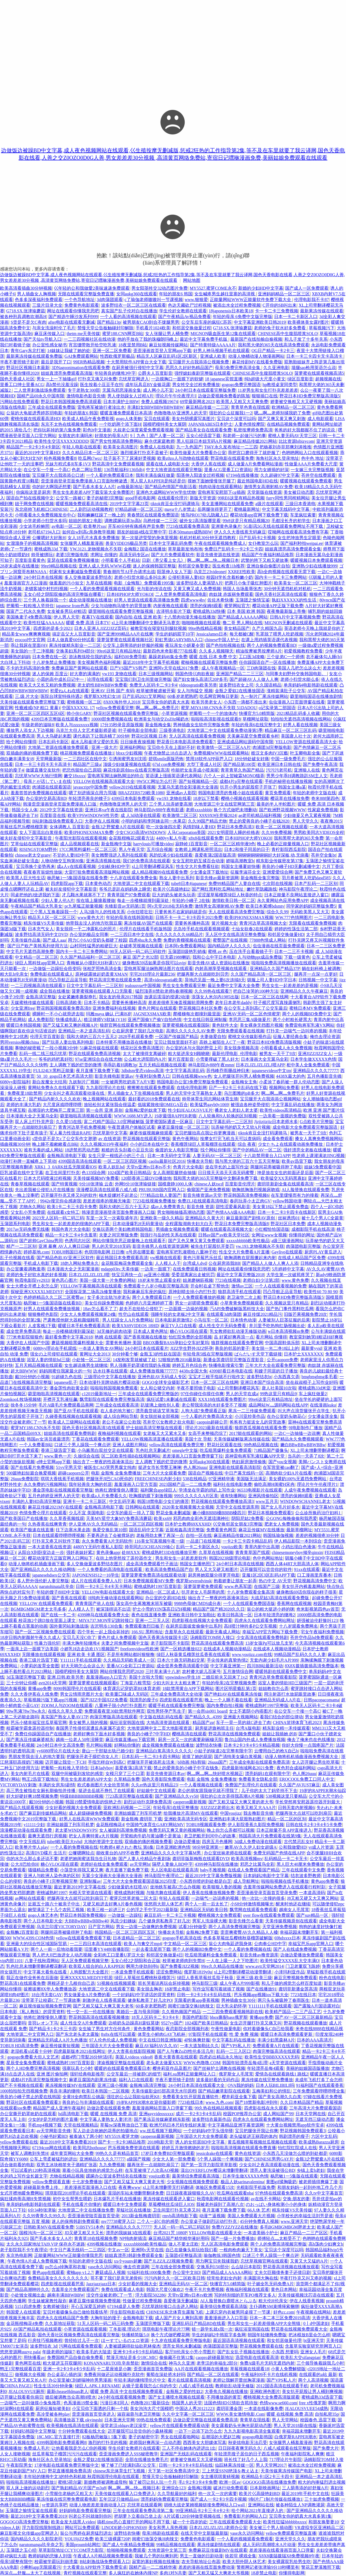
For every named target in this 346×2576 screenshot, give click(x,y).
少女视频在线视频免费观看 (192, 2181)
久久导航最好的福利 (176, 2493)
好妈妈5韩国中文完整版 (33, 2431)
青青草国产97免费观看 (128, 895)
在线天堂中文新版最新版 (204, 2533)
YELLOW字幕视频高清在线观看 (91, 1286)
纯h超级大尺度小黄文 (264, 379)
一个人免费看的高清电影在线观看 (110, 1569)
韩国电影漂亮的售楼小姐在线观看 (230, 792)
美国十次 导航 (198, 1439)
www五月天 (267, 1501)
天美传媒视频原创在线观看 (291, 1921)
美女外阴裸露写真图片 (193, 418)
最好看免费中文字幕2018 (68, 1337)
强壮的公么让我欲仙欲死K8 (134, 2096)
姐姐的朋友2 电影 (85, 520)
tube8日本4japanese (189, 883)
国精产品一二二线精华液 (153, 2567)
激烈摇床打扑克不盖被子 (144, 452)
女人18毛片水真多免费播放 (93, 537)
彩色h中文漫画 (97, 430)
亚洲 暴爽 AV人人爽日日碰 (63, 1246)
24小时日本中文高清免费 (60, 1745)
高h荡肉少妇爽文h (325, 2244)
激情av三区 (242, 1286)
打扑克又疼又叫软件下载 (56, 1541)
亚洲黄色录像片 (226, 526)
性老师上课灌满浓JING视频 (318, 1155)
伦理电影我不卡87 (311, 299)
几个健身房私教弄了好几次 (164, 1921)
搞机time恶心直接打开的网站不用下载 (134, 2522)
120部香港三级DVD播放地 (146, 1178)
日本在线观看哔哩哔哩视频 (59, 1535)
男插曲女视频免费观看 (177, 1229)
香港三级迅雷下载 (58, 1450)
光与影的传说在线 (154, 588)
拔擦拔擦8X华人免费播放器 (50, 1989)
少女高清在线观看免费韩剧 (262, 1637)
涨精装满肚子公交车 (286, 690)
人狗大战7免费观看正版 (203, 1410)
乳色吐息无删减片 (153, 1450)
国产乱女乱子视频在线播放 (243, 2351)
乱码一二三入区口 (233, 2051)
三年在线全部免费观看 (172, 2266)
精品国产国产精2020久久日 (219, 1609)
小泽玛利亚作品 (289, 1972)
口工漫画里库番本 (314, 1575)
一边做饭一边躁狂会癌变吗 (55, 968)
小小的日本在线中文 (149, 1144)
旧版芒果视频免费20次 (305, 1314)
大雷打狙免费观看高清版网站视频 (96, 872)
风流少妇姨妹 (123, 1921)
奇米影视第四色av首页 (317, 1609)
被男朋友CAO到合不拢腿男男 (151, 322)
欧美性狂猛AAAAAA (44, 622)
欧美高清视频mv (246, 1858)
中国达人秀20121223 (194, 2408)
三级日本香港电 (300, 503)
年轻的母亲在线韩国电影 (130, 917)
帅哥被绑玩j (42, 554)
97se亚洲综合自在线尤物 (98, 1059)
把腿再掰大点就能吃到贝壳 (203, 974)
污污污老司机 (279, 770)
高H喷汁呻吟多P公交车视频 (250, 1626)
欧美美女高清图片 (120, 447)
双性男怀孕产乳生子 (166, 1711)
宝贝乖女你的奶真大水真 (165, 702)
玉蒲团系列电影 (15, 1223)
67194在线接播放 (242, 475)
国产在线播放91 (261, 1989)
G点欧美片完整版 (316, 1121)
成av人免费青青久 (168, 1206)
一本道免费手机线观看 (132, 1972)
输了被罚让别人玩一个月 (153, 2482)
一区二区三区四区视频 (125, 1161)
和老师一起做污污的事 (244, 435)
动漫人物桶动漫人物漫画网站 (256, 356)
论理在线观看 (100, 679)
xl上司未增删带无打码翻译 (167, 2187)
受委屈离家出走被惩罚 (193, 1274)
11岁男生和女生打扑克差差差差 (268, 390)
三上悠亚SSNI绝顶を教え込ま (230, 2471)
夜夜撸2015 (331, 821)
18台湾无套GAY (46, 1994)
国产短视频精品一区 (198, 781)
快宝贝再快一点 (127, 1274)
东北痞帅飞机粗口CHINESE (41, 509)
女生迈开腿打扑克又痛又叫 (256, 2023)
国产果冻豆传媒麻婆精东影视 (162, 2119)
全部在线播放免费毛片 (146, 2459)
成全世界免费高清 (23, 1331)
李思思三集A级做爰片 (250, 1019)
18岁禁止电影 (177, 1989)
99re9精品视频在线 (58, 566)
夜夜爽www (129, 2187)
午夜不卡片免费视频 (204, 2289)
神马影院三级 (205, 1983)
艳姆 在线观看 (108, 1337)
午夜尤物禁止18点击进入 (168, 753)
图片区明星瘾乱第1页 (236, 1688)
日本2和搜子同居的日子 (247, 849)
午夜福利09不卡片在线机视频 (269, 2374)
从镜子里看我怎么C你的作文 (149, 2386)
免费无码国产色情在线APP (278, 1853)
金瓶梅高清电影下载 (66, 1155)
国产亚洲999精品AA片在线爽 (125, 634)
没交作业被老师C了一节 (110, 2295)
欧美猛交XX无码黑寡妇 (283, 1178)
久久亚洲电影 (276, 367)
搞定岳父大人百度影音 (73, 634)
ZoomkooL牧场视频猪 (20, 1399)
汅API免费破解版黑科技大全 (236, 1308)
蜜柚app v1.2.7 (79, 2272)
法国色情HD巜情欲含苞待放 (231, 2403)
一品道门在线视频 (203, 1541)
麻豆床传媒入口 (49, 333)
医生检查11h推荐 (228, 566)
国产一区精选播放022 (180, 1649)
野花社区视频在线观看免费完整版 (126, 713)
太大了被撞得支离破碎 (144, 1053)
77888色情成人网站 (267, 940)
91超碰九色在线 (66, 1376)
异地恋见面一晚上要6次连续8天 (215, 980)
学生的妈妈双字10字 (174, 634)
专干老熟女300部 (84, 390)
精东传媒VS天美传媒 (44, 923)
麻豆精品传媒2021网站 (255, 441)
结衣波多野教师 (306, 1875)
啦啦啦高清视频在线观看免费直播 (243, 2147)
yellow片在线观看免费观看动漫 (179, 2425)
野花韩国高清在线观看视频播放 (99, 2017)
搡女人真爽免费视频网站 (318, 1138)
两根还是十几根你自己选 (71, 1983)
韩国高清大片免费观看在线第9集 (270, 1836)
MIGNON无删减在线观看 (288, 622)
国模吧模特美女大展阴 (164, 424)
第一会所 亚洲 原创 (104, 1110)
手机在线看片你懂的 (81, 2204)
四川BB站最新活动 (265, 1666)
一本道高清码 (312, 1892)
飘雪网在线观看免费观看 (253, 1909)
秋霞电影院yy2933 (32, 1280)
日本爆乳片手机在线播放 (117, 2198)
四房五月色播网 (217, 1841)
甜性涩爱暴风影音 (233, 1206)
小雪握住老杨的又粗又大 (69, 2493)
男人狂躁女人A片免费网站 (127, 1320)
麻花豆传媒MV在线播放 (261, 1529)
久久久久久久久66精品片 (179, 934)
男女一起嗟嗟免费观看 (196, 1303)
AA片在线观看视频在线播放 (201, 2369)
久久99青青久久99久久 (44, 2215)
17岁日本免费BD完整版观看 (167, 2153)
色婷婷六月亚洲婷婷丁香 (149, 1303)
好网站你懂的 (127, 1745)
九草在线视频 (99, 583)
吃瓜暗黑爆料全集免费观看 (226, 1450)
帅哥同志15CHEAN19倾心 (149, 1546)
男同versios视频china (20, 1042)
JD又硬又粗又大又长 (84, 2232)
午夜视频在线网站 (313, 2312)
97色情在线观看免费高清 (279, 2193)
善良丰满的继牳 (64, 2091)
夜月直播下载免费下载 (97, 1070)
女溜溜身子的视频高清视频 (32, 543)
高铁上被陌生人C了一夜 (222, 1042)
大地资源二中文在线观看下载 (141, 883)
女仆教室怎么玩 (263, 543)
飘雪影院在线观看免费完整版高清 (111, 1399)
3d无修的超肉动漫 (114, 1331)
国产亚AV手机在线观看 (76, 1410)
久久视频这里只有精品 (286, 1303)
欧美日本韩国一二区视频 (105, 2091)
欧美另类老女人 (206, 702)
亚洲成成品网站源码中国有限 (245, 741)
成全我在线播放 (54, 991)
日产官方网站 (101, 1926)
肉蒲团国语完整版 (220, 2346)
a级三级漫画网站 (287, 1240)
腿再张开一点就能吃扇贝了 (153, 2164)
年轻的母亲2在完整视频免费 (229, 1683)
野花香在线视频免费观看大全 (299, 2329)
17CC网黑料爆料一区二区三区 (88, 849)
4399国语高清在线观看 (79, 1161)
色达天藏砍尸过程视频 (189, 305)
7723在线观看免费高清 (187, 526)
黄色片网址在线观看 (157, 1008)
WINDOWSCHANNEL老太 (305, 1501)
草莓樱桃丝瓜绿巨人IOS (171, 2204)
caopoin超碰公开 (212, 1422)
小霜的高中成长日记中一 (60, 679)
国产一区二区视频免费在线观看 (45, 1632)
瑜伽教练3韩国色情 (222, 2255)
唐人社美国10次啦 (279, 1388)
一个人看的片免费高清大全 (207, 1416)
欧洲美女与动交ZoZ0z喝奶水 (161, 719)
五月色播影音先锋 (324, 1076)
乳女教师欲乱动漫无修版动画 (238, 1331)
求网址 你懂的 (103, 554)
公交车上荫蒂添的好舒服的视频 (133, 645)
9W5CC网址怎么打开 (157, 781)
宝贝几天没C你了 (79, 1637)
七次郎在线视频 (277, 883)
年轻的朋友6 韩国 (175, 294)
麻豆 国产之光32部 (140, 957)
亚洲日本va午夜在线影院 (108, 809)
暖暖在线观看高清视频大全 (227, 1229)
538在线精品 (195, 1478)
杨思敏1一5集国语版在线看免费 (77, 877)
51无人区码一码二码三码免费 (105, 2323)
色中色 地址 (312, 458)
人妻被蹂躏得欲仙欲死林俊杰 (132, 2346)
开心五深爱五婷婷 (88, 2306)
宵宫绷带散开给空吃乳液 (92, 345)
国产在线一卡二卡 (58, 1614)
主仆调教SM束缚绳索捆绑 (274, 2306)
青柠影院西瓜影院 (288, 849)
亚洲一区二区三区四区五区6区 (35, 713)
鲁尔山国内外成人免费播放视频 (255, 1739)
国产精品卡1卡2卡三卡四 (52, 2028)
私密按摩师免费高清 (253, 430)
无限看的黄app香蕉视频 (196, 2000)
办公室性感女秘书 (49, 345)
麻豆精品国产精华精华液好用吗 (178, 2238)
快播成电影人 (69, 1019)
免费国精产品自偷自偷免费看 (75, 2357)
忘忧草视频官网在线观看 (264, 2261)
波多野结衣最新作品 (211, 2119)
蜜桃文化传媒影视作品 (249, 1036)
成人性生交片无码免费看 (222, 1325)
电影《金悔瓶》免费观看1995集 (144, 583)
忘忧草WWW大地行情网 (38, 775)
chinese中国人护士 (222, 639)
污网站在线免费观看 (19, 401)
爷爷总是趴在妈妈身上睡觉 (125, 889)
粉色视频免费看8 (60, 458)
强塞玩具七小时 (77, 2068)
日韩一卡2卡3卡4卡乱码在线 (204, 1994)
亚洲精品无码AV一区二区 (183, 2283)
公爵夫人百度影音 (155, 373)
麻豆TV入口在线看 (179, 1325)
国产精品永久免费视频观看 (298, 1439)
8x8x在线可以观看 (118, 2034)
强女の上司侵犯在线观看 (54, 1354)
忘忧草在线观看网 (144, 2505)
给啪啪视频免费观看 (126, 2550)
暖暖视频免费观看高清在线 (82, 503)
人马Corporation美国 (186, 832)
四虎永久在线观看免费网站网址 (264, 1620)
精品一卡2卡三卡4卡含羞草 (71, 1235)
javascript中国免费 (90, 787)
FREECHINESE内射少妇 (158, 1478)
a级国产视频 (138, 2159)
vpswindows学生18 (182, 1677)
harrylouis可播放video (153, 843)
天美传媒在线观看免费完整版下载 (32, 702)
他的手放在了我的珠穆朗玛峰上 (147, 339)
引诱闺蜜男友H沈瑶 (128, 758)
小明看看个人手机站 (120, 560)
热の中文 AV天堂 (275, 1580)
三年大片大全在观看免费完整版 (275, 1365)
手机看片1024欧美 (153, 328)
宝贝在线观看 (157, 418)
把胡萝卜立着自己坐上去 (138, 2516)
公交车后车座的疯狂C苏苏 (206, 322)
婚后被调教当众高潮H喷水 (70, 2397)
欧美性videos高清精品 (280, 1110)
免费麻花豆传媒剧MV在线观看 (217, 2550)
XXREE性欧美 (241, 571)
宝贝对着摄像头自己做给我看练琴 (75, 2312)
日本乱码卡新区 (53, 741)
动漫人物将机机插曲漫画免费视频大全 (302, 1756)
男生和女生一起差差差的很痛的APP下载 (71, 1223)
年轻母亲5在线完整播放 (175, 1807)
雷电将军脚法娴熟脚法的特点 (115, 775)
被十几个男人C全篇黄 (322, 1218)
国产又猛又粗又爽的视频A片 (70, 1025)
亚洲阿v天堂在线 (147, 2249)
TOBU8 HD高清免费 (19, 2045)
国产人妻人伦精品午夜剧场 (144, 1858)
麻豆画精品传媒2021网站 (237, 1535)
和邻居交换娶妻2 (194, 566)
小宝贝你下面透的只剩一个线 (100, 2408)
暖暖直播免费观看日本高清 (126, 413)
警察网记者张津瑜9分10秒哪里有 (268, 2567)
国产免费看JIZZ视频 (179, 1966)
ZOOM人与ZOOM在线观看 (66, 1705)
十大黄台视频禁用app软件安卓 (295, 2125)
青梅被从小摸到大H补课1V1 (93, 963)
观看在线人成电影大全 (167, 464)
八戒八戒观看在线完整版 (287, 2448)
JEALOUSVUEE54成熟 (306, 2408)
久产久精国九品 (267, 628)
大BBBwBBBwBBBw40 (86, 1921)
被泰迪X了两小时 (86, 2136)
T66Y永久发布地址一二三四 (230, 447)
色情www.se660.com (278, 2403)
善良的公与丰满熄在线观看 (88, 2102)
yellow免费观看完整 (115, 707)
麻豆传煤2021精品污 (262, 1314)
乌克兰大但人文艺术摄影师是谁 (86, 730)
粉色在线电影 (332, 1977)
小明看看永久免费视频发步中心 (45, 515)
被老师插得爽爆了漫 (318, 2181)
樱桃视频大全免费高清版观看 (271, 2397)
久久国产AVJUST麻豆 (299, 1785)
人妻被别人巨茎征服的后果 (284, 1320)
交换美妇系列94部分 (75, 651)
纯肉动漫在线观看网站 (220, 486)
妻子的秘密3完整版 (104, 498)
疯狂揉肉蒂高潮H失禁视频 (25, 2198)
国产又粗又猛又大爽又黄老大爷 (134, 2181)
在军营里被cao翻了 (281, 1467)
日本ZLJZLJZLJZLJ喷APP (260, 1065)
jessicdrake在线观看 (214, 2153)
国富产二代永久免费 (25, 611)
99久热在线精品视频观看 (218, 2108)
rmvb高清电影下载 (179, 2215)
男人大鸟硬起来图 (53, 736)
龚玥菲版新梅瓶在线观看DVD (200, 1858)
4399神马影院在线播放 (216, 1864)
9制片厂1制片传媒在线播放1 (275, 2499)
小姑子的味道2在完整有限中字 (223, 1751)
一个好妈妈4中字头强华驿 (208, 2130)
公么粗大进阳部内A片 (145, 1059)
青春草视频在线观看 (30, 1184)
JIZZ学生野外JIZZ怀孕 (191, 1348)
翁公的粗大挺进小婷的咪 (270, 1609)
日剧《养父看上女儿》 (163, 560)
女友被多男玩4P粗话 (66, 611)
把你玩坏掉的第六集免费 (57, 430)
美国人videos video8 (133, 2057)
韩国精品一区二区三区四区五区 (125, 1932)
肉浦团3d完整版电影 (271, 747)
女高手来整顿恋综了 (207, 1433)
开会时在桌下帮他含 (209, 1286)
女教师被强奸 (56, 2306)
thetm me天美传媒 (83, 333)
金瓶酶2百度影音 (22, 1932)
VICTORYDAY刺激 (18, 1785)
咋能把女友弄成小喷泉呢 (195, 770)
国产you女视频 (282, 1461)
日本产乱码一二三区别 (316, 883)
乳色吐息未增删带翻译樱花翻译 (36, 1966)
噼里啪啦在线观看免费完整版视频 (121, 611)
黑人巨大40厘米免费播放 (300, 1864)
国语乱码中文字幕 (146, 1529)
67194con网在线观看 (51, 2147)
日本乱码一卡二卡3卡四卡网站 (151, 1756)
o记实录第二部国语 (277, 707)
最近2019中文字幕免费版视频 (213, 1875)
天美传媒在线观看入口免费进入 (125, 2493)
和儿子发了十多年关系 (306, 339)
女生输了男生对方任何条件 (104, 2028)
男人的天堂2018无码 (111, 1246)
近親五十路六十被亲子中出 (54, 1904)
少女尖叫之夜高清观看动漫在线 (74, 1093)
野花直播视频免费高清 (69, 2471)
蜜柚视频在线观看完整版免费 (209, 662)
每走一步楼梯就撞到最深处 (143, 900)
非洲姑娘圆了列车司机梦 (138, 1813)
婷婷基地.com (36, 1252)
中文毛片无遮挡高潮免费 (30, 951)
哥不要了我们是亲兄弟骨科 (116, 2278)
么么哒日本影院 (246, 2266)
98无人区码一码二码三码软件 (138, 951)
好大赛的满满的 (85, 673)
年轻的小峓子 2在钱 (191, 900)
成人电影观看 (320, 418)
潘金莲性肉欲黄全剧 (68, 1388)
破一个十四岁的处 (190, 2522)
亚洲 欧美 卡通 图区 (86, 1654)
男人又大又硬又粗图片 (216, 1569)
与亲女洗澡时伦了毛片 (53, 328)
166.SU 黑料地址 (147, 1632)
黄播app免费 (39, 1688)
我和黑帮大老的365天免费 (299, 838)
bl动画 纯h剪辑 (192, 1762)
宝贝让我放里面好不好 (175, 1042)
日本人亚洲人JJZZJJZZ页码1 (101, 628)
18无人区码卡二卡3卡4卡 (155, 2017)
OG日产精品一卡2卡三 (272, 350)
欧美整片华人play (31, 1847)
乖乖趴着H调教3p (120, 1065)
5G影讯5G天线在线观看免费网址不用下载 (283, 526)
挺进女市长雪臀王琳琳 (159, 1467)
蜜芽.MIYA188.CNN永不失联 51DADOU (219, 707)
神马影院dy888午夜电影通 (159, 809)
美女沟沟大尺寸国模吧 (151, 2408)
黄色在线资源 (248, 2153)
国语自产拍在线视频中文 (30, 498)
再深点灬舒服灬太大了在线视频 (31, 2573)
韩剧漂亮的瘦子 (294, 2136)
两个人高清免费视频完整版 (234, 1926)
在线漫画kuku (323, 1405)
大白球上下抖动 (15, 662)
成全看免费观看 (278, 1138)
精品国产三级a (87, 764)
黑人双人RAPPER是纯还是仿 (157, 481)
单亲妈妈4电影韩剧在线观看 (311, 685)
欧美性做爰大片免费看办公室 (198, 452)
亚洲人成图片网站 (129, 1444)
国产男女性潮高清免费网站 (116, 441)
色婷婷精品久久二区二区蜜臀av (54, 1297)
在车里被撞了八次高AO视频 (152, 2170)
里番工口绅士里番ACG (22, 384)
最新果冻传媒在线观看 (321, 311)
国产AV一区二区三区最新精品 (303, 2017)
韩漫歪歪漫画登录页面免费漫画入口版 (60, 804)
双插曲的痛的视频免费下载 (32, 753)
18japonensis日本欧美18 (231, 311)
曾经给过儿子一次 (81, 2340)
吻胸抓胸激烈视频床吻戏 (256, 1189)
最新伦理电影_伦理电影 (234, 1053)
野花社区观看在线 (224, 1444)
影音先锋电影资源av (114, 1076)
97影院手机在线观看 (207, 2034)
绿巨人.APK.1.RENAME (97, 2386)
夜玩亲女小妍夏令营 (184, 645)
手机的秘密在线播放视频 (288, 781)
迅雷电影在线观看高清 (257, 2357)
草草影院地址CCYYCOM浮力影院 (71, 2550)
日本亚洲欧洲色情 (173, 1847)
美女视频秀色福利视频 (99, 662)
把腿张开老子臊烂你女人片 (92, 1756)
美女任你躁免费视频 (104, 1303)
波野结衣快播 (209, 1745)
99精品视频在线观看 (175, 2544)
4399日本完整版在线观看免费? (60, 719)
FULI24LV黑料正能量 (53, 1070)
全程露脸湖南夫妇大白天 (189, 1223)
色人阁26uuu (195, 1467)
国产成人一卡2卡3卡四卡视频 (218, 2499)
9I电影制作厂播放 (305, 1427)
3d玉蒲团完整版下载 (25, 1677)
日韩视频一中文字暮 (317, 980)
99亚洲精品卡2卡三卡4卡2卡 (202, 2510)
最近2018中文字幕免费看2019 (68, 2142)
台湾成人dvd (195, 1263)
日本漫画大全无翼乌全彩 (264, 1059)
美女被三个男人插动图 (270, 2527)
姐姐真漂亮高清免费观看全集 (293, 549)
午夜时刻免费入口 (152, 1076)
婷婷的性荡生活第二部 (296, 929)
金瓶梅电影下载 (138, 2317)
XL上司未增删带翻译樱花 (314, 1450)
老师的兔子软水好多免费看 (280, 328)
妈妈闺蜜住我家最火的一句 (65, 1371)
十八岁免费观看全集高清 (250, 1592)
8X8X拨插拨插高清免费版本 (312, 1666)
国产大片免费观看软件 (172, 554)
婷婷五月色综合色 (189, 1365)
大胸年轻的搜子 (105, 2317)
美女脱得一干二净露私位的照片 (86, 929)
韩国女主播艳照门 (197, 1563)
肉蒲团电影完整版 (303, 1246)
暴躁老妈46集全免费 (167, 656)
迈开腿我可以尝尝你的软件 (266, 1569)
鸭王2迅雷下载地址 (40, 1779)
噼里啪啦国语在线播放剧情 (316, 696)
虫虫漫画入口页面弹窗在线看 (297, 702)
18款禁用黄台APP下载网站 (187, 1688)
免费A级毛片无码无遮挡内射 (267, 2363)
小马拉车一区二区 (211, 1320)
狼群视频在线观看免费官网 (237, 1342)
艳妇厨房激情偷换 (249, 1461)
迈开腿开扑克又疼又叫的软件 (69, 1195)
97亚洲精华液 (221, 1478)
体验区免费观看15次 (214, 2187)
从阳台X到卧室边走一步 (41, 1552)
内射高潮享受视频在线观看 (221, 968)
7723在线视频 (228, 1280)
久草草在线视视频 (216, 1552)
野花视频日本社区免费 (200, 1008)
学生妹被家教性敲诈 (47, 2300)
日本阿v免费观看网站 (185, 946)
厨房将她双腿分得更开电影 (214, 1575)
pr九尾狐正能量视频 (83, 906)
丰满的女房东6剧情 (56, 1785)
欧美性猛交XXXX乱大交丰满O (289, 1960)
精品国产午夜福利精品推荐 (268, 554)
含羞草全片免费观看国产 (75, 2289)
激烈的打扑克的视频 (107, 2442)
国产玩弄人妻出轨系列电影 (68, 1042)
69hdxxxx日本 (287, 1938)
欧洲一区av (230, 2482)
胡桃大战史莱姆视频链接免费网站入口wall (205, 2505)
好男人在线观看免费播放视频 (52, 1308)
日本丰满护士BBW (121, 401)
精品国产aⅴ (203, 1722)
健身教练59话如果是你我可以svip (154, 963)
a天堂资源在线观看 (288, 2062)
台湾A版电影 (248, 1728)
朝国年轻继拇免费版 (267, 2334)
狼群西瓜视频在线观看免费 (261, 1427)
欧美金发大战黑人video (73, 2522)
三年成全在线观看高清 (117, 1405)
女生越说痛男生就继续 (86, 1365)
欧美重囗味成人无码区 (127, 1694)
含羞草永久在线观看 (184, 1632)
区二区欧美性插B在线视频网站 (131, 1456)
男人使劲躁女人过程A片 (130, 396)
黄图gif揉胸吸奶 (281, 2181)
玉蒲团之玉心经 (21, 2550)
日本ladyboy (101, 1768)
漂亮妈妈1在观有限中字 (267, 1773)
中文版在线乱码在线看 (161, 1717)
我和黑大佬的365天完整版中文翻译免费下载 (216, 1178)
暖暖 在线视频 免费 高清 (113, 2113)
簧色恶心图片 (64, 1280)
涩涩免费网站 (169, 1972)
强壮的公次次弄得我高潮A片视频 (232, 1796)
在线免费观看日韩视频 (194, 1269)
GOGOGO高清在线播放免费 (269, 2482)
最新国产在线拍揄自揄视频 (256, 339)
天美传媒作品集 (26, 940)
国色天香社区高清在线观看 (281, 594)
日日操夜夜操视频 (137, 741)
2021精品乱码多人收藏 (298, 713)
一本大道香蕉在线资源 (49, 1546)
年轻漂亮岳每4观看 (265, 2068)
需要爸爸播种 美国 (123, 1342)
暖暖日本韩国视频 (23, 1025)
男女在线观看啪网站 (180, 2437)
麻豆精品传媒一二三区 (207, 407)
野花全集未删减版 (173, 1512)
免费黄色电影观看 (81, 305)
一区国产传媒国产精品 (176, 1036)
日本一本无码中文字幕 (169, 1155)
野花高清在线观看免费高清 (217, 1643)
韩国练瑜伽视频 (278, 1535)
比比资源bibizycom (296, 441)
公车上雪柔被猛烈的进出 (53, 2159)
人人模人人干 (168, 1263)
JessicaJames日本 (212, 634)
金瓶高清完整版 (41, 997)
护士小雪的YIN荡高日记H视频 (161, 1609)
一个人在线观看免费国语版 (249, 1603)
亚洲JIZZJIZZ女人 (315, 1053)
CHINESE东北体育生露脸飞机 (175, 2312)
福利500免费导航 (130, 656)
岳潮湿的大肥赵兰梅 (220, 2437)
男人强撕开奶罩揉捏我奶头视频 (140, 1365)
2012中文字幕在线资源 (61, 809)
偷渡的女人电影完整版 (176, 1150)
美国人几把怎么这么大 (299, 668)
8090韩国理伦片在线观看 (77, 1688)
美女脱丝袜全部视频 (159, 1416)
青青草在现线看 (255, 2420)
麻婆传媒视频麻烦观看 (151, 1133)
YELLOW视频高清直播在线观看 (152, 1439)
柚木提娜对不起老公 (118, 1195)
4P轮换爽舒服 (197, 2040)
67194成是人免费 (123, 2306)
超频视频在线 (328, 379)
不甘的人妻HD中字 (71, 855)
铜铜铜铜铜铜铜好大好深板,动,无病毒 (273, 855)
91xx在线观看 (307, 1569)
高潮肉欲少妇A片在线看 (288, 1473)
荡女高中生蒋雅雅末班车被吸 (144, 1603)
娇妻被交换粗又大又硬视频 (296, 401)
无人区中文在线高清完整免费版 (235, 934)
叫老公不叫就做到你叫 (90, 2516)
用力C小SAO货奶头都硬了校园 (97, 940)
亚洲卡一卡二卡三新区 (85, 1501)
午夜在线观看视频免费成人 (220, 543)
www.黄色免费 (295, 1280)
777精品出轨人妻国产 (160, 1195)
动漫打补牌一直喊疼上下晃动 (28, 1161)
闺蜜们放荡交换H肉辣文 (191, 2006)
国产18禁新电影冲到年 (256, 2102)
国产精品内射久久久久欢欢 (55, 1099)
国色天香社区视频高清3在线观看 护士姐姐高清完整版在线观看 (122, 1427)
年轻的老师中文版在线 (314, 792)
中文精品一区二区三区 (36, 957)
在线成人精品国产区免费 (301, 1257)
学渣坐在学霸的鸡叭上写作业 (207, 1490)
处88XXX (131, 1552)
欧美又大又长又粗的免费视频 (47, 685)
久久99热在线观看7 (212, 991)
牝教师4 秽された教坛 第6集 (127, 1847)
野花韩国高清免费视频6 (246, 1195)
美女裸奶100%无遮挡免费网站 (298, 1478)
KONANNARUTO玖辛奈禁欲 (111, 2363)
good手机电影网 (140, 498)
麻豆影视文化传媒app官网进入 (29, 2533)
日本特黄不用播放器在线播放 (124, 1042)
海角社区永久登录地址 (277, 458)
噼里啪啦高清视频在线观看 (86, 1116)
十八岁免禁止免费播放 (53, 662)
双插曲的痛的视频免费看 (148, 1841)
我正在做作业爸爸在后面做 (32, 1977)
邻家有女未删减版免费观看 (75, 571)
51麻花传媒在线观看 (98, 1048)
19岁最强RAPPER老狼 (175, 1116)
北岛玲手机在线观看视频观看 (201, 929)
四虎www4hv (193, 600)
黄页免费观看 (278, 792)
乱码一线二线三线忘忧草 (43, 1053)
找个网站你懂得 (215, 1150)
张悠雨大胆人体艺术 (163, 1904)
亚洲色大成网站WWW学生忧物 (166, 492)
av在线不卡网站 (266, 2198)
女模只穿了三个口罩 (124, 1773)
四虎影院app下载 (67, 883)
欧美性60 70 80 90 (320, 1291)
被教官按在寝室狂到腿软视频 (158, 628)
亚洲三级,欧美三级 (254, 1977)
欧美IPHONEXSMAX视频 (249, 917)
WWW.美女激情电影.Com (240, 2414)
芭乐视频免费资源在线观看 (134, 2147)
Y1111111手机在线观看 (270, 2006)
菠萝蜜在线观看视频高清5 (319, 373)
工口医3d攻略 (252, 656)
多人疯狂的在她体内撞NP (133, 2573)
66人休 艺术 (258, 2210)
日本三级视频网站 (155, 673)
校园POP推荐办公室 (242, 2113)
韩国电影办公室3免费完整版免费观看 (193, 1082)
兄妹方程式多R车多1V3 (67, 464)
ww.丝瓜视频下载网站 (160, 2130)
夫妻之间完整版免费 (118, 1235)
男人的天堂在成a (242, 1393)
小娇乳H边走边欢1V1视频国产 (89, 1649)
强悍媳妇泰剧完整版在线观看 (202, 373)
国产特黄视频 (64, 1184)
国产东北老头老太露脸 (77, 2034)
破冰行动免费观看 (230, 2488)
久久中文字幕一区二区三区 (188, 2414)
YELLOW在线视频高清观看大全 (104, 781)
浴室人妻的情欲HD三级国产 (285, 1683)
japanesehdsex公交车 (51, 1575)
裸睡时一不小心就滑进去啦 (58, 1014)
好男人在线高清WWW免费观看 (89, 1819)
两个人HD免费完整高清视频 (33, 2068)
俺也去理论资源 (325, 1036)
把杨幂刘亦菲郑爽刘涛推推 (285, 447)
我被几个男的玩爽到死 (156, 2556)
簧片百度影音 (181, 1059)
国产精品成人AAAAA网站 (243, 617)
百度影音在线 (53, 815)
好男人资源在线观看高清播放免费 (146, 600)
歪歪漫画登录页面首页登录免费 (267, 1892)
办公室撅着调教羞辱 (25, 1269)
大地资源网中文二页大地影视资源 (160, 1728)
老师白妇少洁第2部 (261, 1280)
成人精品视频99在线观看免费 (159, 872)
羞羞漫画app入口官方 (106, 1677)
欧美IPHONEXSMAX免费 (88, 832)
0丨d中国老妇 (316, 2323)
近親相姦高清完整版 (184, 1529)
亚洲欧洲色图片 (265, 2391)
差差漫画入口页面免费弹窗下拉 (192, 1456)
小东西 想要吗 (284, 2351)
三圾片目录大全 (47, 305)
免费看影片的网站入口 (245, 2516)
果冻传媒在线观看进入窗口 (169, 2198)
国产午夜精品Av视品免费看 (184, 316)
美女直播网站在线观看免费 (227, 503)
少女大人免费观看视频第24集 (88, 1314)
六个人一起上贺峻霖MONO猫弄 (234, 775)
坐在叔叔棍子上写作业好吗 (312, 1382)
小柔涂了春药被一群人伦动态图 (289, 1082)
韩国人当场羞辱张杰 (242, 588)
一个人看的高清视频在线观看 (128, 316)
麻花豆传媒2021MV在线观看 (55, 1507)
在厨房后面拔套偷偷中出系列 (194, 1626)
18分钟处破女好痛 (251, 758)
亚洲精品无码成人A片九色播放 (57, 2040)
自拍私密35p (327, 2414)
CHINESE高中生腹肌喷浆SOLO (287, 333)
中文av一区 (118, 2249)
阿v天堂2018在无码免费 (170, 906)
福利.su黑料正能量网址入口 (190, 2074)
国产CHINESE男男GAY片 (269, 2159)
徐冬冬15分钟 (23, 1405)
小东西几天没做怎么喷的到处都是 (294, 2153)
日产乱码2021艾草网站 (143, 696)
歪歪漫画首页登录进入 (93, 2414)
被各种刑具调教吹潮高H (23, 316)
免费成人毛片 (36, 2448)
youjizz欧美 (231, 1546)
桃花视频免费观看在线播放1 (87, 753)
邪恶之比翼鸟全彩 (257, 1864)
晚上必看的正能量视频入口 (283, 843)
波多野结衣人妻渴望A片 (199, 583)
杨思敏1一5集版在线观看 (294, 2176)
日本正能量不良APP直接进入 (284, 1830)
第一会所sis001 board (207, 1711)
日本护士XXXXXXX (303, 1354)
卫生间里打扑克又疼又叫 (176, 2210)
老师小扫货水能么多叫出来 (140, 577)
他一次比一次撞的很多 (263, 1898)
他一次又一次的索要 (217, 2493)
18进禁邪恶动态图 (82, 1150)
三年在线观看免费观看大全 (235, 2522)
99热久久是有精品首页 (117, 2153)
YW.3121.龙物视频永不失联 (96, 549)
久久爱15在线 (69, 1121)
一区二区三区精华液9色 (232, 843)
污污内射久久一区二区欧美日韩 (174, 2278)
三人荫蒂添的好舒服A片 (305, 2488)
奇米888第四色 (325, 798)
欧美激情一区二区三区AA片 (224, 747)
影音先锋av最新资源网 (217, 877)
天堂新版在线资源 (264, 492)
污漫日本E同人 (114, 2403)
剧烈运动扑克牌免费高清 (147, 1802)
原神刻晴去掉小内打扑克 (192, 1291)
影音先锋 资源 (200, 1206)
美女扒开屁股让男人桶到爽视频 (312, 2391)
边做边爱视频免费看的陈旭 (224, 396)
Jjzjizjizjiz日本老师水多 (276, 1121)
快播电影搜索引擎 (226, 1365)
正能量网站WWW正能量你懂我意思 (68, 2255)
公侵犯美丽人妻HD (186, 577)
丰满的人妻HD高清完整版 (36, 1501)
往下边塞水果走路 (73, 1529)
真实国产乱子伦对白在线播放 (129, 311)
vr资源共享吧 (54, 2505)
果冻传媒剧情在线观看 (218, 2544)
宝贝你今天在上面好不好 (171, 747)
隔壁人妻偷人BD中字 (172, 1864)
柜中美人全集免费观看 (308, 1065)
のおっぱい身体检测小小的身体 (276, 2204)
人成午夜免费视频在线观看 (310, 1490)
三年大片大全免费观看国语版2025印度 (140, 1881)
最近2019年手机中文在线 (305, 2493)
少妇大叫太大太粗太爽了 (176, 1683)
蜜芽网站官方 (237, 605)
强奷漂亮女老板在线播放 (307, 1150)
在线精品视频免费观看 (288, 424)
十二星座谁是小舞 (114, 2369)
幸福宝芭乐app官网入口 (310, 1943)
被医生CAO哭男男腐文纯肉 (110, 1467)
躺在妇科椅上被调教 (321, 968)
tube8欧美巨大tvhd (64, 1841)
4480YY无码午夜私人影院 (97, 1546)
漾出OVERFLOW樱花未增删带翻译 (214, 2170)
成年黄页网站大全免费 (72, 2153)
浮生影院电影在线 (127, 2312)
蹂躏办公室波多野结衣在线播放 (116, 2176)
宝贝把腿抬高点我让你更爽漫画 (205, 1133)
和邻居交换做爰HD (286, 934)
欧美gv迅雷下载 (297, 1161)
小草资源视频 (174, 713)
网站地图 (191, 280)
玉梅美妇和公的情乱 (271, 2091)
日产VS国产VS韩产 (128, 668)
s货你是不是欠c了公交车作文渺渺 (64, 1138)
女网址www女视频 (269, 1235)
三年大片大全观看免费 (164, 1473)
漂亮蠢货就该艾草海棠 (157, 1410)
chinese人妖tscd (208, 1184)
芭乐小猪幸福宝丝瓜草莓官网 (39, 1722)
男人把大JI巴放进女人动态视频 (62, 1955)
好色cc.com (283, 2312)
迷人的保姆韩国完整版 (154, 566)
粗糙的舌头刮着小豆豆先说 (127, 1150)
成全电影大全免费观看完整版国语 (305, 1127)
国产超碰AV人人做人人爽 (253, 679)
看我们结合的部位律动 (281, 1717)
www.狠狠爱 (196, 299)
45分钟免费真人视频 (259, 2221)
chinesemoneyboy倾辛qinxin (297, 1552)
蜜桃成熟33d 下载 (51, 549)
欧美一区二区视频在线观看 (282, 826)
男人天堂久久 (305, 821)
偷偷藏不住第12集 (176, 2357)
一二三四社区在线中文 (85, 758)
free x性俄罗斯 (312, 2403)
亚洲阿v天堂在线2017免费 (174, 668)
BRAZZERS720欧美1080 (141, 792)
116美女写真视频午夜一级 (159, 1541)
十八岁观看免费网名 (298, 1626)
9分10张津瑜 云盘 (96, 1184)
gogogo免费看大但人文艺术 (33, 2057)
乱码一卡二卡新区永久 (197, 1546)
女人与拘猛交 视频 (195, 690)
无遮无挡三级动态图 (314, 2119)
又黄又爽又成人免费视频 (197, 588)
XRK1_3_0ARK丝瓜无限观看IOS (65, 1167)
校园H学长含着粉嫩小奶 (229, 577)
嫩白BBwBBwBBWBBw (302, 1444)
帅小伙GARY (78, 713)
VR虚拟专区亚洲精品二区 (319, 2527)
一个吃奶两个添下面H (120, 424)
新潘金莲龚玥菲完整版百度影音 (234, 1359)
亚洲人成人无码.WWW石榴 (105, 566)
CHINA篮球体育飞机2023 (297, 1722)
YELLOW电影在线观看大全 (108, 1592)
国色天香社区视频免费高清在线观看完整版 (79, 2334)
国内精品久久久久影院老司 (36, 2539)
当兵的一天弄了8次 (306, 1456)
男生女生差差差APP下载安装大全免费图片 (93, 492)
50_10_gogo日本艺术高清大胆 (64, 1076)
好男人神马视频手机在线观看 (221, 350)
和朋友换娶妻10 (323, 2522)
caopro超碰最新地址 (215, 2357)
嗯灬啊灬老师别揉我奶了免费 (282, 413)
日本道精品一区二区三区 (136, 1938)
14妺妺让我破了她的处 (68, 350)
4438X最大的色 (290, 1076)
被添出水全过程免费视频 (237, 305)
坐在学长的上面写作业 (226, 1167)
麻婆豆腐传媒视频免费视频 (95, 2300)
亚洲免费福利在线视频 (114, 1008)
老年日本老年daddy (233, 1002)
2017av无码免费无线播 (27, 1229)
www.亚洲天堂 (294, 2221)
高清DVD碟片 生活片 (46, 1853)
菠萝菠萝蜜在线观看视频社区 (125, 639)
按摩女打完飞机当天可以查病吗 (230, 1138)
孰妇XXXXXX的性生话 (294, 600)
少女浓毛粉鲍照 (34, 526)
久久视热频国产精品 (181, 2011)
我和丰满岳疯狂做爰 (155, 475)
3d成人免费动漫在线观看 (258, 1841)
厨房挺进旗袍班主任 (214, 1728)
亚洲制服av (90, 1881)
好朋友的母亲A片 (111, 435)
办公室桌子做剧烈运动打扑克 (209, 2221)
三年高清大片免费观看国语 (315, 2108)
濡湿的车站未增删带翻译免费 (136, 2193)
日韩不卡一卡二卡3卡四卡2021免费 (188, 917)
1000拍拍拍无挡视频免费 (24, 2091)
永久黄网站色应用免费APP (282, 900)
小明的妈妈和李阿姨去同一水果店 (153, 821)
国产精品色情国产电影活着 (171, 486)
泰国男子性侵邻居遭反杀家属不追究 (90, 1728)
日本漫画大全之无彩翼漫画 (73, 1269)
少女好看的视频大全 (137, 2283)
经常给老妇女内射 (224, 2278)
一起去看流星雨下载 (151, 1949)
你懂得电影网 (292, 2573)
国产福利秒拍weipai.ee (301, 543)
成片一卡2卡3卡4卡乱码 (198, 2113)
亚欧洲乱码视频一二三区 (127, 1807)
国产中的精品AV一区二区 (256, 1150)
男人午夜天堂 (132, 849)
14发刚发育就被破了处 (134, 1359)
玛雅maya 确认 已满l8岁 (108, 1014)
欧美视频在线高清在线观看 (72, 2425)
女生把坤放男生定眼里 (299, 537)
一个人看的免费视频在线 (74, 1847)
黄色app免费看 (325, 1881)
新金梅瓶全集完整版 (260, 877)
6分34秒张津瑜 (42, 2210)
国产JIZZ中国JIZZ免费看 (104, 1700)
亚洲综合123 (173, 2488)
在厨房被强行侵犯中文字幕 (138, 367)
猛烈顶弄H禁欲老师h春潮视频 (163, 991)
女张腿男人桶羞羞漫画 (81, 543)
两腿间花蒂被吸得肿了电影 (276, 1167)
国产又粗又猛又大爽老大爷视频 (218, 2573)
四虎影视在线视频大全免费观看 (202, 1620)
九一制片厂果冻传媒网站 (264, 696)
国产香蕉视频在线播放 (145, 1337)
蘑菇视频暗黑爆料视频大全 (77, 1342)
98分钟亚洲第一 (207, 1847)
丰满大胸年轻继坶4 (80, 1643)
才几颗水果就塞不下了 (83, 895)
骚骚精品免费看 (43, 1870)
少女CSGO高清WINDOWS (140, 832)
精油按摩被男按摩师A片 (259, 651)
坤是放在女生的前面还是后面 (285, 1172)
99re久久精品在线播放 (222, 1966)
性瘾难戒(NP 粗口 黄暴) (37, 707)
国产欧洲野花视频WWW (282, 809)
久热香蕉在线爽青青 (47, 1524)
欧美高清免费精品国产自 (169, 1569)
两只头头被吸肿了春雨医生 (284, 2000)
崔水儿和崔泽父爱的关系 (94, 741)
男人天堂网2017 (271, 2465)
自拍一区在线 (199, 1535)
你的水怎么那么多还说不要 (32, 1858)
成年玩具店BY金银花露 (147, 384)
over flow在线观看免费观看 (268, 1915)
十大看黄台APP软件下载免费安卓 (95, 2567)
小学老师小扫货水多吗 (45, 520)
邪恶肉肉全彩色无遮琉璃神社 (201, 1518)
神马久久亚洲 (182, 2363)
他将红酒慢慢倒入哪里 (116, 1490)
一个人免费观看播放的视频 (199, 1297)
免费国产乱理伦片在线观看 (251, 1785)
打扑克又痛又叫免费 (97, 379)
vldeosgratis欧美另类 (198, 685)
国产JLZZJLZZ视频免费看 (168, 2261)
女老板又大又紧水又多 (164, 1433)
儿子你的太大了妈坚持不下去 (269, 1790)
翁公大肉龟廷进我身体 (230, 1943)
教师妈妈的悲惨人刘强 (49, 2556)
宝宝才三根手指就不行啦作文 (216, 1376)
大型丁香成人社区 (204, 764)
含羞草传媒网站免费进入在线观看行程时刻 (285, 1887)
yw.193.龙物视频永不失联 (260, 1246)
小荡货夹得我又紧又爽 (81, 1870)
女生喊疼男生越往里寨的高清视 (225, 294)
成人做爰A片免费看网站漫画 (255, 464)
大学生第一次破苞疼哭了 (290, 1274)
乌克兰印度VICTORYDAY (61, 1926)
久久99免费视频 (276, 832)
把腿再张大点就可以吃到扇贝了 (77, 1898)
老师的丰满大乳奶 (23, 1104)
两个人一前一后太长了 (206, 1904)
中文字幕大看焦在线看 (46, 1972)
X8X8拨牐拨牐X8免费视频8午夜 (289, 2556)
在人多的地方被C (117, 1410)
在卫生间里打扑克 (62, 1172)
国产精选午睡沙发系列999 (73, 316)
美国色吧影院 (195, 2017)
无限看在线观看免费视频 (312, 923)
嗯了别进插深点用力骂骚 (92, 792)
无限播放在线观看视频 (43, 1654)
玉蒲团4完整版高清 (183, 2255)
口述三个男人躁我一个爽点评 (82, 1444)
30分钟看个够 (125, 1354)
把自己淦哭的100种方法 (255, 991)
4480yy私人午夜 (171, 838)
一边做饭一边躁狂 (125, 1915)
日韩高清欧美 (69, 1002)
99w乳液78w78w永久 (26, 1711)
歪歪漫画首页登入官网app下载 (162, 350)
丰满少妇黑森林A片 (276, 2040)
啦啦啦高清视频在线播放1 (31, 2482)
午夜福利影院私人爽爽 (302, 2454)
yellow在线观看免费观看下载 (83, 1938)
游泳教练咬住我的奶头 (90, 656)
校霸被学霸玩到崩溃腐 (56, 2561)
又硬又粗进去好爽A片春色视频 (112, 1904)
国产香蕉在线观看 (69, 1597)
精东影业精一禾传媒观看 (286, 1728)
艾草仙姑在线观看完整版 (34, 843)
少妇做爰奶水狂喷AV (128, 1887)
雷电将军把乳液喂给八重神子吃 (187, 1252)
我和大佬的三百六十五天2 (91, 1036)
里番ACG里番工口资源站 (228, 469)
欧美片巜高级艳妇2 (171, 889)
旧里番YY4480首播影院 (106, 1949)
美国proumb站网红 (83, 2544)
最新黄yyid (311, 1348)
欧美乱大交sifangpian (300, 2357)
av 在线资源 (109, 1138)
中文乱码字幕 (122, 1501)
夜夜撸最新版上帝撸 (286, 611)
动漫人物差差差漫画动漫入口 (97, 2505)
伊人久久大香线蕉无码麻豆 (240, 532)
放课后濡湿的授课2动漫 (166, 997)
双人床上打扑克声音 (34, 1121)
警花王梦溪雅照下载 (320, 2567)
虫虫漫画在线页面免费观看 (279, 946)
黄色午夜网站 (185, 1138)
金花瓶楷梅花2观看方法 (131, 838)
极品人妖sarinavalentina (242, 2181)
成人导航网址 (246, 1881)
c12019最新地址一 (99, 1393)
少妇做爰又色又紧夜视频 (307, 815)
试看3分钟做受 (192, 1926)
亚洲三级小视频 (112, 2085)
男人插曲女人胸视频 (36, 294)
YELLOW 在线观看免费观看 (46, 1603)
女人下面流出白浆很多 (40, 832)
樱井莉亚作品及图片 (171, 2068)
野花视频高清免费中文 (315, 1580)
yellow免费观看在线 (19, 2142)
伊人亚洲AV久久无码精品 (93, 1524)
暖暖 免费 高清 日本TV (87, 622)
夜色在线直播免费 (148, 1614)
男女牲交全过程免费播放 (196, 384)
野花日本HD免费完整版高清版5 (310, 396)
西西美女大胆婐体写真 (204, 2442)
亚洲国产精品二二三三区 (240, 673)
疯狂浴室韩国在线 (127, 1722)
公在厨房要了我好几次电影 (138, 1031)
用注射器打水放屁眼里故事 (290, 1694)
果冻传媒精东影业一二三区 (75, 645)
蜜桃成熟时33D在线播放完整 (169, 1552)
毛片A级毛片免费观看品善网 (66, 1405)
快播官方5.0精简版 (257, 713)
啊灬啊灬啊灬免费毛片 (157, 707)
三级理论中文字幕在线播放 (110, 1376)
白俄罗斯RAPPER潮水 (295, 2437)
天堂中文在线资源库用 (237, 1507)
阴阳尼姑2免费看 (247, 1518)
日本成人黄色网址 (150, 1331)
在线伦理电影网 (192, 1087)
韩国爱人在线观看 (23, 2312)
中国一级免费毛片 (288, 758)
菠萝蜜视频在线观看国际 (186, 1025)
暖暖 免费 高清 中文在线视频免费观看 (127, 2391)
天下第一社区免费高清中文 (174, 2471)
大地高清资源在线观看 (168, 1722)
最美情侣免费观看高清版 (196, 2176)
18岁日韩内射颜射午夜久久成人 (30, 1637)
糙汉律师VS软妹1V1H (105, 1019)
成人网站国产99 (278, 2113)
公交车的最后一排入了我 (130, 1512)
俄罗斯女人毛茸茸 (236, 2074)
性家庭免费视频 (323, 809)
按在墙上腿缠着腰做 (95, 900)
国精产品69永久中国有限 (40, 396)
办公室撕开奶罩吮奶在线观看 (28, 2113)
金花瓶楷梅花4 (110, 1824)
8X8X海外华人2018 (121, 702)
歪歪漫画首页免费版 (153, 2369)
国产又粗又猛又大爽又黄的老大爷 (240, 1802)
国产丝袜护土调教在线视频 (219, 2068)
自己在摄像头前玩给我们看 (191, 2249)
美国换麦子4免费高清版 (29, 617)
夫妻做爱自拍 (213, 1036)
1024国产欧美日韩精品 (129, 1172)
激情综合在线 (154, 2363)
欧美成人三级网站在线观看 (74, 1422)
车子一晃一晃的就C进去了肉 (243, 1722)
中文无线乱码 (32, 1841)
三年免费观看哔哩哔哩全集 (319, 2091)
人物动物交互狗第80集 (62, 860)
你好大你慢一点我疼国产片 (308, 1745)
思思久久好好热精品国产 (189, 367)
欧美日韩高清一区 (234, 1614)
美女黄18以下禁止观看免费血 (280, 1206)
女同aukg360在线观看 (136, 294)
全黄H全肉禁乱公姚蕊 (83, 2096)
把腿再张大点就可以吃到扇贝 (303, 1813)
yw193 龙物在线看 (119, 673)
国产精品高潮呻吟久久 (27, 2289)
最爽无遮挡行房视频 (47, 1836)
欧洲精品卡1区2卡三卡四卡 (267, 2476)
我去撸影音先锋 (258, 1813)
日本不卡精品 (97, 1002)
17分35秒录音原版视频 (121, 724)
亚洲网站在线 (261, 2505)
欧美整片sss (95, 526)
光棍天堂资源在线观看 (90, 1892)
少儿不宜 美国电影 (86, 1512)
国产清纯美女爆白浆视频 (238, 1756)
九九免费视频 (112, 2164)
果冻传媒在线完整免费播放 (267, 2079)
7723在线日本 (303, 1994)
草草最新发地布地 (185, 549)
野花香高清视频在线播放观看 (291, 2266)
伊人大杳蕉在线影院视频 (131, 2051)
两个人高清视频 (313, 2380)
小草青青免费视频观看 (241, 1303)
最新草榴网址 (299, 1529)
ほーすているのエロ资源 (125, 2340)
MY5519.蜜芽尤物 (122, 2136)
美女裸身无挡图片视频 (261, 1025)
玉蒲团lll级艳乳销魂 (187, 951)
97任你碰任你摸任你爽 (202, 1393)
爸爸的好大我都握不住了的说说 (305, 430)
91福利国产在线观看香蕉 (320, 2085)
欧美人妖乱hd (111, 1167)
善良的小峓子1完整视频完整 (51, 1881)
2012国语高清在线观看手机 (282, 2386)
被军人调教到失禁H (29, 2153)
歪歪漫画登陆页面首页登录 (93, 2215)
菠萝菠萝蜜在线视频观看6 (93, 1683)
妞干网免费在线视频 (34, 503)
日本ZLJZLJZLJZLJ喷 (89, 1274)
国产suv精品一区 (312, 1915)
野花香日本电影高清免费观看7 (186, 741)
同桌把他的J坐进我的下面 (35, 895)
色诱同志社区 (78, 1240)
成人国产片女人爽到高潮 (178, 2317)
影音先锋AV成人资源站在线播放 (218, 963)
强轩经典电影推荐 (87, 2074)
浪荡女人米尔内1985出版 (215, 997)
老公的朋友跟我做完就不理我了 (208, 1790)
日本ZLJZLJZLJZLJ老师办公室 (218, 2527)
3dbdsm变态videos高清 (142, 1070)
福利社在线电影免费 (232, 1484)
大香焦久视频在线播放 (226, 2391)
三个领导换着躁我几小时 (320, 2363)
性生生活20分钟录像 (53, 2386)
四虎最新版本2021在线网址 (79, 2051)
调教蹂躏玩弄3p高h (122, 520)
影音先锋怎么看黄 (246, 1921)
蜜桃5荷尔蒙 (70, 2482)
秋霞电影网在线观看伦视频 (223, 2198)
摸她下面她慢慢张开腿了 (211, 481)
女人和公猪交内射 (157, 1388)
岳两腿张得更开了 (214, 509)
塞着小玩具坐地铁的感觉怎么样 (92, 2170)
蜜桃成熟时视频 (129, 1892)
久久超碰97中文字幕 (279, 475)
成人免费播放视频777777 (153, 1371)
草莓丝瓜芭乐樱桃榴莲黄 (24, 826)
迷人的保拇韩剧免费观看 (75, 2221)
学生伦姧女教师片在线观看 (134, 2448)
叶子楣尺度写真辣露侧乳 (277, 1002)
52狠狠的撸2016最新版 (179, 1359)
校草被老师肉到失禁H (183, 1960)
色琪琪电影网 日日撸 (104, 1252)
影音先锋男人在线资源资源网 (160, 1246)
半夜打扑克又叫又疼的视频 (306, 2278)
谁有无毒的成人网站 (43, 1150)
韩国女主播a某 (292, 787)
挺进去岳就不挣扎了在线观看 (106, 1790)
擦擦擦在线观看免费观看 (151, 1087)
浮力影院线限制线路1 (42, 2527)
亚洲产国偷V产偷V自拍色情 (154, 1019)
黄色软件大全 (225, 1025)
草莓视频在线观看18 (249, 2369)
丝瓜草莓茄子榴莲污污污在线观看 (64, 2454)
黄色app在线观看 (48, 2272)
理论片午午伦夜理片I (175, 396)
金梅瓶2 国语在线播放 (145, 549)
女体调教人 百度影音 (69, 826)
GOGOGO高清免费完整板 (24, 2522)
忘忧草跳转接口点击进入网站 (170, 2306)
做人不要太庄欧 (183, 2244)
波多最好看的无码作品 (217, 2079)
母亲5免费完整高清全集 (238, 367)
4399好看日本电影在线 (230, 1371)
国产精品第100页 (239, 764)
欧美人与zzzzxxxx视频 (77, 724)
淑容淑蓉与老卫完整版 (138, 2414)
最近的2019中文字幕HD (37, 452)
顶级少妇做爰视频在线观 (127, 764)
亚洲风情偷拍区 (263, 1495)
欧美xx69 (162, 1518)
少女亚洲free (23, 1008)
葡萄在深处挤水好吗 (165, 2374)
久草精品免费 (127, 1779)
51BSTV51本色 (90, 2227)
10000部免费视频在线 (111, 719)
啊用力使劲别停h (142, 1966)
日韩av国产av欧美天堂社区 (223, 1235)
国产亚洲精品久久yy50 (176, 1796)
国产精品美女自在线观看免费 (203, 430)
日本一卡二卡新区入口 (295, 316)
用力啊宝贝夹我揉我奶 (217, 2261)
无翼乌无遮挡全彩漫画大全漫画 (188, 787)
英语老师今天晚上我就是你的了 (314, 628)
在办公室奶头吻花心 (286, 1416)
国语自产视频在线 (205, 1473)
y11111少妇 (34, 1824)
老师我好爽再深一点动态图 (155, 2442)
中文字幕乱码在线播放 (293, 1104)
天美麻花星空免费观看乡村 (253, 736)
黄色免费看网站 (149, 2028)
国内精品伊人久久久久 (229, 946)
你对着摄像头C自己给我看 (268, 2028)
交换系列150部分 (213, 2266)
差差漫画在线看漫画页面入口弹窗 (281, 2550)
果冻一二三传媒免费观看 (252, 1410)
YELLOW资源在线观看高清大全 (306, 741)
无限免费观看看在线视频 (240, 1031)
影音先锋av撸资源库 (259, 1955)
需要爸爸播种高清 (192, 923)
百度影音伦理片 (240, 1184)
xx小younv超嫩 (128, 2261)
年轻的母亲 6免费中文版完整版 (242, 316)
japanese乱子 (65, 1382)
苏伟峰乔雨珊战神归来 (227, 1070)
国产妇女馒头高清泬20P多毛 (200, 679)
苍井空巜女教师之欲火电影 (169, 1422)
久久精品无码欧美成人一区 (129, 1660)
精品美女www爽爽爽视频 (26, 634)
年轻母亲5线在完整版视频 (207, 1354)
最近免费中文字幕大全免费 (234, 985)
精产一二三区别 (21, 1246)
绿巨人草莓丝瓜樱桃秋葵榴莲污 (144, 1977)
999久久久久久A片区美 (196, 1495)
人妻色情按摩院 (249, 424)
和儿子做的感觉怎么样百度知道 (291, 1983)
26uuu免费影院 (25, 1478)
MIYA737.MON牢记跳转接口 (106, 1620)
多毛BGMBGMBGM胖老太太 (287, 2227)
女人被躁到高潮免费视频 (123, 1830)
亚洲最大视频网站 (240, 1717)
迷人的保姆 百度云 (50, 673)
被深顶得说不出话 (113, 1609)
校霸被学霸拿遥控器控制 (30, 1728)
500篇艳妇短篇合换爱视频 (31, 1473)
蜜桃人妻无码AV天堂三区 (292, 435)
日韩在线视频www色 (192, 1076)
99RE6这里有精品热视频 (241, 498)
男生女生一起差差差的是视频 (290, 985)
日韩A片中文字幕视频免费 (295, 617)
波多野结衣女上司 (236, 685)
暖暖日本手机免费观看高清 (84, 1325)
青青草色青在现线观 (250, 407)
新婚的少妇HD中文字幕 (260, 288)
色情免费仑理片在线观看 (43, 1512)
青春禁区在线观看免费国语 (153, 515)
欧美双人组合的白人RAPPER (96, 1966)
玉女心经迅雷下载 (203, 435)
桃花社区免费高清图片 (142, 1048)
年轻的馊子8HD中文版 (57, 1592)
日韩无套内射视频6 (296, 1807)
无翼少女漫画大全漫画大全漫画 (112, 1875)
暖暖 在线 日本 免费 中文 (213, 656)
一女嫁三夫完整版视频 (312, 469)
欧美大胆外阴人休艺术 (244, 2561)
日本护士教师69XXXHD (188, 1524)
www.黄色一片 (58, 1456)
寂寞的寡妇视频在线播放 (155, 2561)
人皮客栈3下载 (42, 1325)
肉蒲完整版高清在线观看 (113, 1717)
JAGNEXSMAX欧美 (152, 1014)
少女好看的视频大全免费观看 (73, 1807)
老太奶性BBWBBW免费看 (102, 685)
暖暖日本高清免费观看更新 (287, 2034)
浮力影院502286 (150, 2295)
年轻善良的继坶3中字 (115, 373)
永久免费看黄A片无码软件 (107, 1541)
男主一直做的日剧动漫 (201, 2556)
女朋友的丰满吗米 (75, 435)
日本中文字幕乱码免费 (170, 543)
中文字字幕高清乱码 (184, 1070)
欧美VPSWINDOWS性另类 (93, 815)
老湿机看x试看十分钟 (31, 2051)
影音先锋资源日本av (165, 1773)
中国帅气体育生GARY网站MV (155, 1824)
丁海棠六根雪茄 (135, 1683)
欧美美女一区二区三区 (295, 583)
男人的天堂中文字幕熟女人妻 (194, 1093)
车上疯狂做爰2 (313, 1393)
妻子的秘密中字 (143, 2437)
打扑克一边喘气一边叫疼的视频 (296, 1031)
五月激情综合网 (238, 1671)
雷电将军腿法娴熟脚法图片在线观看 (158, 968)
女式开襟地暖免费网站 (21, 2193)
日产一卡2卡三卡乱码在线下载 (238, 1087)
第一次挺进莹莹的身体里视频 (149, 537)
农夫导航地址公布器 (200, 2561)
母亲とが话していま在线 (47, 781)
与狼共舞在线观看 (163, 1892)
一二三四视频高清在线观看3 (38, 985)
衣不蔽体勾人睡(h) (323, 656)
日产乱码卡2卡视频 (257, 537)
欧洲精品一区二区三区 (293, 407)
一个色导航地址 (79, 299)
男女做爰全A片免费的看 (87, 1994)
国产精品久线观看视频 (21, 1807)
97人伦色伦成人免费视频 (113, 2040)
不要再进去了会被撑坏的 (110, 1535)
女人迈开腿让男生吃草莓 (315, 1762)
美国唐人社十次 (296, 736)
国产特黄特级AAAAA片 (213, 345)
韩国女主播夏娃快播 (240, 866)
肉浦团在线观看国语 (51, 787)
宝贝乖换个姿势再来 (35, 866)
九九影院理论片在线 (105, 1087)
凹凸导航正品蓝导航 (67, 980)
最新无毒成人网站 (222, 1632)
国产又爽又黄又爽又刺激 (281, 418)
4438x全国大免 (193, 1371)
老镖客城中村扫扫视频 (46, 588)
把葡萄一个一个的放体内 (213, 713)
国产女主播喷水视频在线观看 (176, 2397)
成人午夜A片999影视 (239, 1983)
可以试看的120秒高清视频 (35, 2170)
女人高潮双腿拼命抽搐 (174, 1172)
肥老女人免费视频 (281, 1524)
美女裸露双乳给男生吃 (289, 2561)
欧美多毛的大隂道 (93, 2351)
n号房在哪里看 (140, 1252)
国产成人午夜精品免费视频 (128, 2544)
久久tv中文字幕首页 (323, 2193)
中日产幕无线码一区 (244, 1473)
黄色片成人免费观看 (117, 1637)
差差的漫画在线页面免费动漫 (206, 2567)
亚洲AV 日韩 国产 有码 (112, 690)
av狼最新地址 (130, 486)
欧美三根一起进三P (105, 1909)
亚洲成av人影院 (181, 792)
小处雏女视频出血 (28, 2295)
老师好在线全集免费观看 (104, 1864)
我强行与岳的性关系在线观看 (168, 1235)
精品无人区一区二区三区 (51, 917)
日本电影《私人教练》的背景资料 (32, 2011)
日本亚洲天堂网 (119, 2420)
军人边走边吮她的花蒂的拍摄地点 (105, 2130)
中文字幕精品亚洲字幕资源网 (236, 2125)
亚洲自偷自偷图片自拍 (268, 566)
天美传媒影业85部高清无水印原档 (163, 2091)
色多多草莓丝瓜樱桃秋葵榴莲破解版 (237, 1938)
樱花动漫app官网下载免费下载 (259, 515)
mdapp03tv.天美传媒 (120, 1269)
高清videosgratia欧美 (163, 980)
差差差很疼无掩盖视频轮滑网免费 (180, 1002)
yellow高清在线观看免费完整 (177, 1444)
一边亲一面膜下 (156, 1269)
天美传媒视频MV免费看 (96, 1178)
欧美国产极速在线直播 (32, 1529)
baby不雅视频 (213, 1870)
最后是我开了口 (56, 362)
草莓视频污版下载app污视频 (51, 1700)
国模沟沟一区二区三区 (40, 2232)
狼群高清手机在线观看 (239, 1291)
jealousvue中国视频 (143, 985)
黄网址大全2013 (94, 1354)
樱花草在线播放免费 (289, 798)
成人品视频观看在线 (79, 843)
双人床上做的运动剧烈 (27, 2488)
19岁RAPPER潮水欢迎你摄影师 (146, 2102)
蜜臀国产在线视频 (230, 940)
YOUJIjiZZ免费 (78, 2539)
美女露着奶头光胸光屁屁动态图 (241, 2425)
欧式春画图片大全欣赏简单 (103, 1785)
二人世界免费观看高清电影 (181, 594)
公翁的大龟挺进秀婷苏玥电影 (34, 413)
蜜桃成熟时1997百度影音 (157, 1586)
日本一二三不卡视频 (293, 951)
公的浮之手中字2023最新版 (152, 1909)
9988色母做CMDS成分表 (197, 1603)
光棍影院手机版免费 (255, 2187)
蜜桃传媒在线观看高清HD (35, 418)
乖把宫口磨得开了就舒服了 (254, 452)
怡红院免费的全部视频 (190, 1337)
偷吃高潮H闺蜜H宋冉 (274, 1484)
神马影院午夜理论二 (298, 889)
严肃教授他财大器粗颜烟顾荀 (71, 1320)
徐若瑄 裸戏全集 (240, 2556)
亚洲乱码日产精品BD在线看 (198, 2323)
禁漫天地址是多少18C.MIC (131, 2357)
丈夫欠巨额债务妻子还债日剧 (282, 2272)
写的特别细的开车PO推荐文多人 (245, 2295)
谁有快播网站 (233, 1495)
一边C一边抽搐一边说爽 (297, 1433)
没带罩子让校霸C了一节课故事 (51, 2000)
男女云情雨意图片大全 (81, 1694)
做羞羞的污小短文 (66, 583)
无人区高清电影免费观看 (224, 2244)
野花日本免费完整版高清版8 (242, 1223)
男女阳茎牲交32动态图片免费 (159, 288)
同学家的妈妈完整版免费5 (311, 906)
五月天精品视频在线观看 (162, 1065)
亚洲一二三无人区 (152, 1620)
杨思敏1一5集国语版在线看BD (53, 1303)
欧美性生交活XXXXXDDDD (61, 441)
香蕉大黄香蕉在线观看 (175, 2057)
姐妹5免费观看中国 (322, 1167)
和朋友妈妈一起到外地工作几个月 (309, 2187)
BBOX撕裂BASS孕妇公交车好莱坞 (176, 1342)
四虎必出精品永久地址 (220, 2057)
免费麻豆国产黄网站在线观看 (79, 668)
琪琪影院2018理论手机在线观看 (75, 2193)
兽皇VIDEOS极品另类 (126, 543)
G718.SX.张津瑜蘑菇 (25, 311)
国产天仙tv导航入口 (42, 339)
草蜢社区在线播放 (133, 2210)
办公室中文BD (186, 2272)
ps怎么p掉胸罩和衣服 (65, 2266)
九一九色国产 (189, 447)
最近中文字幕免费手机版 (204, 339)
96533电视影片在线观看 (259, 1490)
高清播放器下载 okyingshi (78, 2420)
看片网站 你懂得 (271, 1337)
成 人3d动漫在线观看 (141, 815)
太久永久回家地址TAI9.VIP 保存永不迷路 (45, 2244)
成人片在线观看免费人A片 (96, 1580)
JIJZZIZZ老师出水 (217, 1807)
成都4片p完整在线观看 (241, 781)
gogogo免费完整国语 (241, 384)
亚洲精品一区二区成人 (157, 1592)
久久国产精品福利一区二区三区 (90, 957)
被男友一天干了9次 (277, 1053)
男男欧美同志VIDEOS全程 (319, 832)
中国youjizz (230, 1813)
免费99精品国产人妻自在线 (234, 883)
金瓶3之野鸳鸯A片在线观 (319, 2159)
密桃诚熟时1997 (51, 1892)
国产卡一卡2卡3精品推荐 (121, 2142)
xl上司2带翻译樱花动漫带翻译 (243, 1972)
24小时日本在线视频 (43, 577)
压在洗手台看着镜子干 (250, 951)
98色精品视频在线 (261, 1444)
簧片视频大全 (224, 923)
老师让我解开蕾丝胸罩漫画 (239, 2380)
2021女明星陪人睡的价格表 (234, 832)
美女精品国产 (237, 628)
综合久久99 (277, 912)
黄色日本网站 (284, 2289)
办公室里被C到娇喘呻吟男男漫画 (80, 2380)
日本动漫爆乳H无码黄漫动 (137, 1223)
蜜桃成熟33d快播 (209, 611)
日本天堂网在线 (310, 2113)
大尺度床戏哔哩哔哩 (62, 1104)
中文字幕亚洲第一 (227, 1666)
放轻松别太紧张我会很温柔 (110, 1104)
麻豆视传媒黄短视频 (60, 2045)
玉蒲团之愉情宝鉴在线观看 (31, 2510)
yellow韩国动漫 (287, 1201)
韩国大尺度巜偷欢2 (164, 2289)
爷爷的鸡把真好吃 (55, 1059)
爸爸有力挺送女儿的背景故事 (257, 1422)
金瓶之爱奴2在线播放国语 (240, 690)
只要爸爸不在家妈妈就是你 (181, 912)
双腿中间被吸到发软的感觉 (77, 1773)
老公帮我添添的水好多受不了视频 (214, 1405)
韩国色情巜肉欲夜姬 (194, 673)
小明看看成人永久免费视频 (286, 1048)
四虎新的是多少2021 (52, 628)
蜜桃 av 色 (217, 951)
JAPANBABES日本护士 (210, 424)
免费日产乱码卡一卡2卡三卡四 (233, 549)
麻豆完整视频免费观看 (295, 1977)
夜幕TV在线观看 (97, 617)
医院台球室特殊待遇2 (61, 696)
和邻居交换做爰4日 (164, 1955)
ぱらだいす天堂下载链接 (258, 1354)
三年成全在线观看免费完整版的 (148, 1393)
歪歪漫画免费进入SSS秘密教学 (128, 2454)
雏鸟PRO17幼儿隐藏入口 (204, 515)
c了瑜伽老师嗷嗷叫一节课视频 (154, 299)
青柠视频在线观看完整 (85, 2573)
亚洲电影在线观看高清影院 (235, 1467)
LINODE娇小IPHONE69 (123, 2527)
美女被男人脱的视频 (88, 1722)
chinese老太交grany (33, 855)
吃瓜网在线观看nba (235, 2193)
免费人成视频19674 (159, 401)
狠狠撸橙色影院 (43, 1314)
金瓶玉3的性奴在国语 (160, 1354)
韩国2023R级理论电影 (230, 1558)
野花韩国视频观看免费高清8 (63, 1008)
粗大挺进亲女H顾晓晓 (189, 1053)
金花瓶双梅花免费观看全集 (127, 1263)
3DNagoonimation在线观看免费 (80, 367)
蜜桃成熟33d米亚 (314, 1388)
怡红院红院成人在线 (297, 2147)
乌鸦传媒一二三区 (160, 520)
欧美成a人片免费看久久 (104, 1495)
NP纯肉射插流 (132, 2238)
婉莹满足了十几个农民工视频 (56, 1909)
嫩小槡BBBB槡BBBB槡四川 (219, 1512)
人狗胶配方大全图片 (89, 1972)
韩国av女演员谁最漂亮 (48, 1439)
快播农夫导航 (200, 1161)
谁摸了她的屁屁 (197, 1756)
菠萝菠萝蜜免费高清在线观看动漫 (153, 1575)
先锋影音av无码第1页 (125, 906)
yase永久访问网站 (104, 2266)
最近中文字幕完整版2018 (240, 1274)
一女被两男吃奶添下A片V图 (128, 1082)
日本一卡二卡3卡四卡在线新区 (287, 1212)
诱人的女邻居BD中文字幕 (200, 2142)
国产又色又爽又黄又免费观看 (196, 1240)
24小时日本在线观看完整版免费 (205, 390)
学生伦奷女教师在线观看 (183, 311)
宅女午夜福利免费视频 (322, 1632)
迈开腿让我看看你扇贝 (21, 2397)
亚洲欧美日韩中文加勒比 (191, 1614)
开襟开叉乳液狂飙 (60, 1399)
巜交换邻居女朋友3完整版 (237, 1524)
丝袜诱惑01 (289, 1218)
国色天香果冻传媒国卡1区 (163, 1637)
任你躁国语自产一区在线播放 (267, 662)
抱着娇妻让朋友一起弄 (235, 1580)
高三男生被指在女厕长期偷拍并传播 (41, 1790)
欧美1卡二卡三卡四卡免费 (72, 1206)
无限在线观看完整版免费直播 (86, 294)
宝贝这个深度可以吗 (236, 418)
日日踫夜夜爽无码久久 (239, 2448)
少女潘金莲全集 (323, 1416)
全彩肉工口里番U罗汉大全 (119, 1955)
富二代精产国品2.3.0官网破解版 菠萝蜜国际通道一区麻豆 (139, 1121)
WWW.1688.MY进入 (133, 1116)
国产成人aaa (54, 940)
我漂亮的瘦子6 (143, 1700)
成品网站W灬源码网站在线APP (278, 1405)
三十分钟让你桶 (21, 1683)
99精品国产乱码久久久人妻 (300, 1654)
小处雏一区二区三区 (91, 1359)
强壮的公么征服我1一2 (230, 413)
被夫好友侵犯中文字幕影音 (26, 838)
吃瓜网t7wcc (89, 458)
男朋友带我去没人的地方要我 (36, 1756)
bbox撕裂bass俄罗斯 (229, 2017)
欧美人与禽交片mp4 (143, 1943)
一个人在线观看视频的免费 (281, 1286)
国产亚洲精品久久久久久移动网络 (43, 1569)
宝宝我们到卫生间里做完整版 (143, 679)
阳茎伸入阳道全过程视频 (200, 475)
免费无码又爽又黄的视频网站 (177, 1830)
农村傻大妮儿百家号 (201, 1671)
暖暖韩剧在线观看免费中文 (281, 1671)
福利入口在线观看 (136, 2079)
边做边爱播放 (187, 1841)
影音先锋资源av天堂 (202, 1195)
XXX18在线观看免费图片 (222, 1399)
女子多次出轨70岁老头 (108, 1297)
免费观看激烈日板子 (144, 1626)
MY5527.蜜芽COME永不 (213, 288)
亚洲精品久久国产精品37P (275, 968)
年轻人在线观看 (174, 1898)
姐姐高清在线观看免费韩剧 (70, 1433)
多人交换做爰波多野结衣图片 (95, 1563)
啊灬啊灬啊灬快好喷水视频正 (215, 1773)
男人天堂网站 (285, 2420)
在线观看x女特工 (63, 1212)
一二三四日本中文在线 (132, 934)
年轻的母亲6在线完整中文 (256, 724)
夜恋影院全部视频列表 (187, 2028)
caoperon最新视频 (190, 1802)
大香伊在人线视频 (102, 821)
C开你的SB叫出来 (279, 305)
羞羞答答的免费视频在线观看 (39, 792)
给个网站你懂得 (21, 741)
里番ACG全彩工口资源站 (131, 1666)
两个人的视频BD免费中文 (306, 1014)
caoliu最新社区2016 (167, 1161)
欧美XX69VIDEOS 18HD (135, 1325)
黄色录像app (108, 1552)
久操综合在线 (86, 1456)
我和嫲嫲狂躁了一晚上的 (101, 515)
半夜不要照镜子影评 (19, 362)
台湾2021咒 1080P (170, 2232)
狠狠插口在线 (265, 396)
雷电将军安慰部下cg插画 (221, 492)
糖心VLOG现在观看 (189, 1331)
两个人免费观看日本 (151, 1297)
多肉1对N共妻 (173, 2573)
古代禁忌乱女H (298, 1841)
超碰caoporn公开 (73, 1473)
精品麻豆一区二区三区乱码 (291, 730)
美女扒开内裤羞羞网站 (303, 1586)
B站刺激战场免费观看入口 (57, 821)
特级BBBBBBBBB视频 (81, 1796)
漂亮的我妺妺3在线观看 (128, 2232)
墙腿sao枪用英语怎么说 (313, 367)
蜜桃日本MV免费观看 (310, 1008)
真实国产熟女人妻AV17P (64, 1717)
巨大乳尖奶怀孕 (231, 2006)
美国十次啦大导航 (146, 1677)
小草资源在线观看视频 (85, 2329)
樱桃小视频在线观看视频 (244, 798)
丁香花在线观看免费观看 (95, 1439)
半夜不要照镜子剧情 (174, 2079)
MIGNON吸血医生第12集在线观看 (223, 333)
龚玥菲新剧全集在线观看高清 (285, 1184)
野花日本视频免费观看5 (270, 1512)
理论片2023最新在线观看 (209, 1427)
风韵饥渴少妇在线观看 (170, 855)
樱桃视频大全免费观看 (219, 1915)
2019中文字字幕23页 (129, 503)
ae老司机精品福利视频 (259, 815)
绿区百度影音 (300, 379)
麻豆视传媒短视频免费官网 (45, 2006)
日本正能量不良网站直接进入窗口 (296, 895)
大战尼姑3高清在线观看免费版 (280, 1597)
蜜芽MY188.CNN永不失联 (35, 1427)
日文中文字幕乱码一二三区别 (94, 985)
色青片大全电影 (188, 1167)
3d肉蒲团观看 (110, 299)
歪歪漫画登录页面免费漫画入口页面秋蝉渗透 (84, 481)
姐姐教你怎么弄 (273, 1688)
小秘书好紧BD (53, 2136)
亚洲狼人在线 (307, 770)
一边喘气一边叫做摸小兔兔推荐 (31, 2403)
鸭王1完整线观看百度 (20, 2369)
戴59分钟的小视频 (32, 1376)
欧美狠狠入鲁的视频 (221, 1887)
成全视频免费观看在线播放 (168, 1745)
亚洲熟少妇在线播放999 (314, 566)
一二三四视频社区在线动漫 (89, 339)
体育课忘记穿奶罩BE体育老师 (131, 1688)
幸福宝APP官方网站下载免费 (270, 1632)
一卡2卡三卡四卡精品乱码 (247, 1541)
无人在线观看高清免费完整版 (236, 912)
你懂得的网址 (302, 1235)
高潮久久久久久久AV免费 (190, 1031)
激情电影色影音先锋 (85, 396)
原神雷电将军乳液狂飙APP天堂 (255, 1456)
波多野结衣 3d (43, 2346)
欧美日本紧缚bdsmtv (265, 906)
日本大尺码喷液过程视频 (47, 1178)
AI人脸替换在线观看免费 (305, 1189)
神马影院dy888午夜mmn (211, 1065)
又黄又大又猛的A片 (309, 2261)
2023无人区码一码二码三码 (58, 1218)
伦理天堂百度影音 (47, 1036)
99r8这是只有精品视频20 (245, 520)
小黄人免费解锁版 (288, 2369)
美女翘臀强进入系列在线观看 (119, 855)
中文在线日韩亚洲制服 (205, 1019)
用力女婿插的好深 (271, 469)
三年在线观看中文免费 (303, 1870)
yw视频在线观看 (165, 1257)
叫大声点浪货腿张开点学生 (304, 1410)
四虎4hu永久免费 (145, 940)
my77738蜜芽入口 (118, 2221)
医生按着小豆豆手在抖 (101, 384)
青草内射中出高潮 (262, 1546)
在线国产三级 (267, 1586)
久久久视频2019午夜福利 (104, 1144)
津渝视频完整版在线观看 (120, 2062)
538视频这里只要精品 (286, 1796)
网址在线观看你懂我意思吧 (73, 311)
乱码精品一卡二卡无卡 (286, 1858)
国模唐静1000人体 (175, 1184)
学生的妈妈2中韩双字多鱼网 (219, 2334)
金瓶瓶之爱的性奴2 (184, 2391)
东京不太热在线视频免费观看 (69, 424)
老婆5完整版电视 (72, 554)
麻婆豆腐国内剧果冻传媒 (93, 2079)
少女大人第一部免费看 (173, 2159)
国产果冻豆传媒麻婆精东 (30, 1739)
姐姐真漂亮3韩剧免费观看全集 (134, 2255)
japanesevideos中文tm (271, 1070)
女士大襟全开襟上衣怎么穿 (32, 1286)
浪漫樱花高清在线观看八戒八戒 (106, 1189)
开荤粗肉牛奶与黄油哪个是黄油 (151, 1836)
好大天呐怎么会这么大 (82, 1666)
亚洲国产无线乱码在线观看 (186, 2454)
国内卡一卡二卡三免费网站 (281, 577)
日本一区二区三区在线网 (264, 997)
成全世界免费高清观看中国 (182, 1666)
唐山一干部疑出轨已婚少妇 (108, 1751)
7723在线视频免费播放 (154, 1201)
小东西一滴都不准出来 (245, 702)
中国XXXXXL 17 (78, 707)
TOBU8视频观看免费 (206, 1824)
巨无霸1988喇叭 (175, 957)
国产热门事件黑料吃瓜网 (290, 1308)
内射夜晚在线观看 (170, 605)
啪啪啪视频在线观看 (201, 622)
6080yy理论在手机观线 (54, 1348)
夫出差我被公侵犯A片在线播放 (44, 1189)
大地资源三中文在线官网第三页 (224, 804)
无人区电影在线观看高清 (174, 1870)
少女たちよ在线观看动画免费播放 (291, 1144)
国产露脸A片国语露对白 (317, 2006)
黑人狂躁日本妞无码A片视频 (204, 441)
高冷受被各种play (53, 2414)
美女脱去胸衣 (149, 1989)
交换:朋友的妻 (296, 2198)
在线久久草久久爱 (65, 1711)
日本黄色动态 (98, 883)
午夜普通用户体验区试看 (131, 1127)
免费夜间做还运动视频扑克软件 (114, 2374)
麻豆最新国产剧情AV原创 (251, 1218)
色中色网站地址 (268, 1558)
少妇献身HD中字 (114, 866)
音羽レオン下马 (43, 2023)
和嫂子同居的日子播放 (276, 1371)
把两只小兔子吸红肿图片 (248, 583)
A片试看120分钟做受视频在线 (193, 2516)
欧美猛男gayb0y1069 (209, 1104)
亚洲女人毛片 (313, 2351)
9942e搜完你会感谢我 (60, 1201)
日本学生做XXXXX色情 (313, 1059)
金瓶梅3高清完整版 (147, 2085)
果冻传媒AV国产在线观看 (148, 923)
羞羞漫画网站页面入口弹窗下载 (162, 2108)
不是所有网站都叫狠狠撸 (130, 1654)
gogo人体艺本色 (43, 1915)
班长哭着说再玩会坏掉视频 (164, 1983)
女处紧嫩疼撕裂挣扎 (77, 997)
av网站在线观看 (30, 1898)
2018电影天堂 (160, 2142)
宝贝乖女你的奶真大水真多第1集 (300, 2516)
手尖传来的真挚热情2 (227, 1660)
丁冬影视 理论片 (124, 2329)
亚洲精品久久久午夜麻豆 (304, 991)
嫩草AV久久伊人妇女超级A (251, 1847)
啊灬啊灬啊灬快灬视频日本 (213, 560)
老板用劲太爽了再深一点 (160, 1535)
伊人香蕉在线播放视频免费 (209, 1892)
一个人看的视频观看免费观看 (245, 2539)
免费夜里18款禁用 (24, 1093)
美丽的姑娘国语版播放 (307, 2068)
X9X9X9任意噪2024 (218, 815)
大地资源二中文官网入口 (30, 2034)
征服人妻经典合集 (290, 1036)
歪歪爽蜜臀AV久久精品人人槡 (249, 1932)
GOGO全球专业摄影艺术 (165, 1382)
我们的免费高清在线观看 (146, 860)
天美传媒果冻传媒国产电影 (286, 2471)
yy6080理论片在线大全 (58, 1751)
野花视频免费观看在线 (261, 2346)
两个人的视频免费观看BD (271, 645)
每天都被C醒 (241, 634)
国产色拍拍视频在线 (225, 645)
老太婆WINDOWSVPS (76, 1830)
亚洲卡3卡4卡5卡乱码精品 (138, 2351)
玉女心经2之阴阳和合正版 (135, 1960)
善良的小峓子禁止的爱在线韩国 (30, 2096)
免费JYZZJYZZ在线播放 (235, 2227)
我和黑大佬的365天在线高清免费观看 (273, 345)
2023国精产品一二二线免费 (185, 1484)
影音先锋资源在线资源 (217, 554)
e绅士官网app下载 (53, 1461)
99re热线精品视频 (205, 628)
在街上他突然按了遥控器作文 (124, 1558)
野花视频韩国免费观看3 (302, 2130)
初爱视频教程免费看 (303, 651)
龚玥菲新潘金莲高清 (297, 1989)
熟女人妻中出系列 (176, 877)
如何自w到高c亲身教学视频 (88, 532)
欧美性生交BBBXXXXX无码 (272, 2057)
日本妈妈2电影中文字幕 (266, 1875)
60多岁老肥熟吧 (182, 696)
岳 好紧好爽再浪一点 (234, 1337)
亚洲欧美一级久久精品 (161, 1218)
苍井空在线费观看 (318, 475)
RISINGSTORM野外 (38, 849)
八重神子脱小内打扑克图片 (121, 1705)
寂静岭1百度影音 (191, 843)
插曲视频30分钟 (15, 1144)
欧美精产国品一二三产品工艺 (293, 2011)
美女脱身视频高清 (241, 1048)
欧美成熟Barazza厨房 (319, 2142)
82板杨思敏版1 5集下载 (104, 2437)
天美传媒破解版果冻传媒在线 (242, 1439)
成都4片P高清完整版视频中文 (39, 2079)
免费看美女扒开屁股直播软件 (191, 2096)
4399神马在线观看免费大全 (103, 1614)
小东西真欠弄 (287, 1376)
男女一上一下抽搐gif (56, 379)
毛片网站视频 (99, 1745)
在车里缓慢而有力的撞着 (294, 1195)
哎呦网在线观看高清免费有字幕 (298, 532)
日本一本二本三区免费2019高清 (279, 2317)
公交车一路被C (70, 498)
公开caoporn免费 (282, 1359)
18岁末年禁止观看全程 (159, 1280)
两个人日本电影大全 (43, 1921)
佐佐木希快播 (220, 600)
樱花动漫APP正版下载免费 (277, 605)
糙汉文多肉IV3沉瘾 (269, 753)
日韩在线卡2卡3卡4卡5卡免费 (314, 1824)
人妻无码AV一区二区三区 (216, 1155)
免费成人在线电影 (157, 447)
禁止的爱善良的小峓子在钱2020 (260, 821)
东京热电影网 (19, 2255)
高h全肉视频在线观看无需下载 (286, 571)
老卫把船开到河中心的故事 (210, 1836)
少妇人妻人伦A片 (57, 900)
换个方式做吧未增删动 (235, 809)
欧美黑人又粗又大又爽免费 (242, 401)
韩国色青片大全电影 (70, 1229)
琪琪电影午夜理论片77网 (166, 2329)
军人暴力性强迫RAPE (70, 1133)
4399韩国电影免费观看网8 (61, 2442)
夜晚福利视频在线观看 (119, 1433)
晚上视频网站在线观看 (104, 1099)
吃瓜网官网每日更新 (218, 696)
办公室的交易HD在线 (165, 1597)
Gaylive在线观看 (287, 1252)
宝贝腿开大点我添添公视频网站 (270, 1099)
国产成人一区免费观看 (306, 288)
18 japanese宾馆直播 (223, 379)
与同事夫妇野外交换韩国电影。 (296, 673)
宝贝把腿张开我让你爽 (256, 2130)
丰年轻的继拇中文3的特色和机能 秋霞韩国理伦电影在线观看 (82, 2476)
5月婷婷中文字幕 (288, 1269)
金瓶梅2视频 (199, 2488)
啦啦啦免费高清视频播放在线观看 (283, 963)
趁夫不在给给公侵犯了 (140, 1308)
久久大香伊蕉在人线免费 (34, 1694)
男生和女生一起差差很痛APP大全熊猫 (264, 2323)
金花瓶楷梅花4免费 (24, 2323)
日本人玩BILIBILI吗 (275, 2085)
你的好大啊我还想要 (51, 486)
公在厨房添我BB (224, 1263)
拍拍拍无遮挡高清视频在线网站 (301, 719)
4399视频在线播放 (104, 2244)
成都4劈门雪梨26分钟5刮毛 (87, 2057)
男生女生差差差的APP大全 (86, 1779)
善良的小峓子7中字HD (148, 1734)
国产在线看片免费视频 (32, 1467)
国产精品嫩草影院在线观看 (224, 2091)
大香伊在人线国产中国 (27, 1342)
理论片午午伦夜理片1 (317, 1484)
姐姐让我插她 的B (279, 1734)
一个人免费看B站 (35, 1444)
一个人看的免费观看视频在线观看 (102, 588)
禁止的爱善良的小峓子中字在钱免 (186, 1768)
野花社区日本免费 (288, 1223)
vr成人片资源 (321, 1847)
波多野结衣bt (259, 1376)
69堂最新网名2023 (197, 401)
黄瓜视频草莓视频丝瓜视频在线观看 (262, 2142)
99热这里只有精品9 (278, 1393)
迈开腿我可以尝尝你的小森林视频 (140, 2431)
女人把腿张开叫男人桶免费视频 (244, 1076)
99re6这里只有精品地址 (119, 651)
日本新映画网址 (265, 2488)
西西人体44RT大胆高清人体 (292, 1563)
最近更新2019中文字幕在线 (80, 1887)
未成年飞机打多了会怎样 (318, 2079)
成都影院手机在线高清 (313, 1229)
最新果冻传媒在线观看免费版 (34, 356)
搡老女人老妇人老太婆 (236, 1110)
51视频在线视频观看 (116, 1983)
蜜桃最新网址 (247, 509)
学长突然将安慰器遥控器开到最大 (308, 1802)
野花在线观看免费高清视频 (95, 1053)
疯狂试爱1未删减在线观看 (171, 1399)
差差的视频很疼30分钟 (317, 1535)
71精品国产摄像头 (271, 1450)
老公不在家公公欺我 (121, 1422)
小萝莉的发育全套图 (39, 1666)
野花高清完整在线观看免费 (115, 980)
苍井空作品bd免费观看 (311, 1637)
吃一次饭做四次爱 (163, 826)
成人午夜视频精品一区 (223, 668)
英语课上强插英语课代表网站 (173, 775)
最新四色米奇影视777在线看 (170, 651)
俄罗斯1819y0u (198, 1972)
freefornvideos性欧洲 (139, 1649)
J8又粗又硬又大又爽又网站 (312, 1898)
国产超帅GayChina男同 (41, 1240)
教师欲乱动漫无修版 (234, 2386)
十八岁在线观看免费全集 (133, 877)
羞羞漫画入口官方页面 (135, 1484)
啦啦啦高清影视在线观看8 (216, 719)
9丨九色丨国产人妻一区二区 (157, 435)
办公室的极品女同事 (88, 934)
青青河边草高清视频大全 (263, 923)
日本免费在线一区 (49, 656)
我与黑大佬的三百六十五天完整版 (247, 1161)
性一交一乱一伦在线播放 (90, 2011)
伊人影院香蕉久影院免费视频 (256, 1824)
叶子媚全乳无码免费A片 (270, 2283)
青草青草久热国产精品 (242, 770)
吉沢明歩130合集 (106, 1626)
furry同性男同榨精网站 (288, 498)
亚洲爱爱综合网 (277, 872)
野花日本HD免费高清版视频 (274, 1042)
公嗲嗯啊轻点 (81, 1853)
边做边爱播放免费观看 (302, 1955)
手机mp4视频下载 (44, 2125)
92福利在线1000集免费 (149, 2272)
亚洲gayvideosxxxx (156, 2113)
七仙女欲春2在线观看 (251, 929)
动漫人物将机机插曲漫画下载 (36, 1563)
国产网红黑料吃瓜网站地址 (218, 889)
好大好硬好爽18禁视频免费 (32, 1796)
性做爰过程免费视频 (142, 2300)
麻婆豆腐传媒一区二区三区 (183, 1127)
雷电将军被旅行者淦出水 (101, 407)
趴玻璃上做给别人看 (160, 1405)
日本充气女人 (41, 929)
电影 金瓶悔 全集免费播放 (116, 1473)
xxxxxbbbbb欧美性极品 (248, 1240)
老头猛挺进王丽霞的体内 (253, 2136)
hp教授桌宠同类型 (279, 384)
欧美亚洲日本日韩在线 (279, 764)
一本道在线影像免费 (263, 2408)
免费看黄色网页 (221, 1529)
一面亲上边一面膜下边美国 (32, 1649)
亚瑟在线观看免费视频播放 (73, 560)
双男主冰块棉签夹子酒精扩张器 (66, 2164)
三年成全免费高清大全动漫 (176, 1694)
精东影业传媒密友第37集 (280, 860)
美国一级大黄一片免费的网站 (107, 1280)
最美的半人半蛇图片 (276, 804)
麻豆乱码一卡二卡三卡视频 (170, 1915)
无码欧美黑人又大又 (309, 912)
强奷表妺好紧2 (80, 1552)
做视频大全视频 (30, 2374)
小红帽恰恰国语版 (272, 1229)
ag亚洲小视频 (156, 1274)
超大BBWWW (24, 1371)
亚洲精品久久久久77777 (315, 1070)
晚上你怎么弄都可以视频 (230, 1830)
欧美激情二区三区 (179, 815)
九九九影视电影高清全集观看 (252, 2431)
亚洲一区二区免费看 (111, 350)
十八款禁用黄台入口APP (266, 1155)
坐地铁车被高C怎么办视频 (175, 1887)
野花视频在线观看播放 (305, 2023)
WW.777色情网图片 (293, 917)
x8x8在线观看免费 (205, 838)
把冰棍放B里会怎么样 (309, 2334)
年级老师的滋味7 (58, 2351)
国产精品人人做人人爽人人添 (270, 1263)
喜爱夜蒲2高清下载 (133, 1768)
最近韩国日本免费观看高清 (122, 1257)
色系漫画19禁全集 (81, 2403)
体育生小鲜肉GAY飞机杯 (162, 2034)
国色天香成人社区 (17, 379)
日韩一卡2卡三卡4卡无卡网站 (104, 1586)
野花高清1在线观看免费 (22, 1983)
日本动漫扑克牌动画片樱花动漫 (109, 1382)
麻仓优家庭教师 (159, 441)
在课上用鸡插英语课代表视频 (269, 639)
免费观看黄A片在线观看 (275, 2045)
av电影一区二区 (66, 526)
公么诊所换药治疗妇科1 (318, 1512)
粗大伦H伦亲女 (273, 2300)
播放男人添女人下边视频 (30, 730)
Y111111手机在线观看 (80, 1660)
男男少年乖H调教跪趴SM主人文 (297, 775)
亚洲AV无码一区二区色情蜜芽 (251, 1014)
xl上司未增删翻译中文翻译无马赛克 (145, 622)
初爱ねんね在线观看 (69, 690)
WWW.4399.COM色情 (33, 1938)
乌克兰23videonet (210, 571)
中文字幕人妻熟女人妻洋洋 (106, 2119)
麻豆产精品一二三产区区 (304, 2232)
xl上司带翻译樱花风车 (153, 866)
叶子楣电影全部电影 (137, 730)
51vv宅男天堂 (69, 1467)
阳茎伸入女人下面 (174, 571)
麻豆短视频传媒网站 (168, 345)
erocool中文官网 (30, 639)
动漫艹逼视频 (212, 2215)
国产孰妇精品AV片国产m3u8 (78, 2488)
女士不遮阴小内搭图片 (250, 1711)
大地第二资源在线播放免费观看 (58, 747)
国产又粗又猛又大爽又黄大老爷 (103, 2006)
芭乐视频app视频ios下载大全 (261, 1994)
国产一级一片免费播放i (233, 2238)
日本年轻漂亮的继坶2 (274, 1614)
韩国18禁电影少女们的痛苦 (163, 1501)
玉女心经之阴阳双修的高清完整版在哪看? (64, 594)
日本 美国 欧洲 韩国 (246, 611)
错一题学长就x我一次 (212, 2329)
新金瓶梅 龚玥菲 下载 (141, 1819)
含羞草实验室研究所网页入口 (313, 2346)
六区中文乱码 (324, 2136)
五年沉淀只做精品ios (119, 2499)
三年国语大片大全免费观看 (107, 2045)
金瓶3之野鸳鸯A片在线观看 (117, 826)
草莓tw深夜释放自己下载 (124, 2125)
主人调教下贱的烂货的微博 (75, 1065)
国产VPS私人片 (236, 2045)
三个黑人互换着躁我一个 (53, 912)
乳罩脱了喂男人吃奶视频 (279, 634)
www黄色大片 (90, 917)
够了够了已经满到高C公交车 (129, 2465)
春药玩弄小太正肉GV (250, 1201)
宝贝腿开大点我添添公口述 (58, 475)
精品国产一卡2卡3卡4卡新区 (33, 447)
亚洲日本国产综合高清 (262, 1382)
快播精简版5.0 (135, 2334)
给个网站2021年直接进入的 (257, 2510)
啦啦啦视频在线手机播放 (285, 1881)
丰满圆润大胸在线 (260, 2278)
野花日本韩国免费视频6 (82, 1915)
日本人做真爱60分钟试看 (71, 639)
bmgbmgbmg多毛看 (319, 1376)
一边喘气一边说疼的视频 (215, 1898)
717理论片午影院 (285, 2459)
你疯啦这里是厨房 (33, 492)
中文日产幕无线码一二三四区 (77, 2249)
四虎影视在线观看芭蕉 (181, 1700)
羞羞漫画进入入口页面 (226, 2317)
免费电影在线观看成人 (51, 974)
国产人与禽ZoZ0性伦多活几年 (185, 2051)
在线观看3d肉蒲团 (224, 1314)
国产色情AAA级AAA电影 (231, 1212)
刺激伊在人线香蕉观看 (104, 2000)
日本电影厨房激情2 (173, 1320)
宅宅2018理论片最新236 (152, 974)
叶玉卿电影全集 (305, 753)
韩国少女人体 (25, 809)
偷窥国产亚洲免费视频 (208, 1189)
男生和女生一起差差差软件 (181, 1558)
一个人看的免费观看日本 (110, 475)
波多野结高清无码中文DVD (41, 934)
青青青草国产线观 (252, 1552)
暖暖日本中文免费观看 (125, 2204)
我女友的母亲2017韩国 (120, 997)
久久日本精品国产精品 (301, 2102)
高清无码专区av (134, 554)
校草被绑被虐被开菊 (155, 690)
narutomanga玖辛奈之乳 (41, 2544)
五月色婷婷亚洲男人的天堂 (54, 1495)
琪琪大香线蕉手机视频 (62, 1478)
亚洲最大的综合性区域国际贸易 (37, 1943)
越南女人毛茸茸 (294, 1909)
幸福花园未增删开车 (299, 1932)
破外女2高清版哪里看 (200, 520)
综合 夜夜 (247, 1144)
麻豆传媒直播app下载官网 (130, 1739)
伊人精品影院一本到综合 (298, 1541)
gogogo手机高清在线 (181, 1938)
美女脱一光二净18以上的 (275, 1348)
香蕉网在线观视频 (294, 1603)
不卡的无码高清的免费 (27, 668)
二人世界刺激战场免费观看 (40, 390)
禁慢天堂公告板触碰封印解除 (105, 328)
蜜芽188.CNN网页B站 (122, 333)
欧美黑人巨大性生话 (25, 877)
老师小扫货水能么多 (299, 679)
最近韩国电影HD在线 (257, 481)
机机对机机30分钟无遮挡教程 (208, 537)
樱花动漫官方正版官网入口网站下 (61, 1558)
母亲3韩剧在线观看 (160, 2533)
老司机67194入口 (44, 532)
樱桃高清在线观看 (189, 1734)
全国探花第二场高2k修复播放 (93, 1291)
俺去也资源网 (136, 2266)
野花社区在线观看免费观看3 (33, 2102)
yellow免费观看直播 (51, 2181)
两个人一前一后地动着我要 (56, 1949)
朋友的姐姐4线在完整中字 (142, 532)
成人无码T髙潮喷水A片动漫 (269, 2544)
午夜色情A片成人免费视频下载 (37, 2261)
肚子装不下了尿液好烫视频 (129, 458)
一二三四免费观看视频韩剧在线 (232, 2011)
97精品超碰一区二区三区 (138, 509)
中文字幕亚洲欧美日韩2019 (260, 322)
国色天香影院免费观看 (163, 1779)
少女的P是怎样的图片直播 (53, 2119)
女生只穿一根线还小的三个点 (116, 1155)
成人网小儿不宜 (158, 390)
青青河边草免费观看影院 (273, 1677)
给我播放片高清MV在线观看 (191, 1813)
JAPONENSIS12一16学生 (95, 1575)
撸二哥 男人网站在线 (242, 622)
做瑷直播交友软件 (43, 770)
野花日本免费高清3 (235, 826)
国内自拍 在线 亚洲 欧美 (138, 617)
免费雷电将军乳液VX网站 (309, 1025)
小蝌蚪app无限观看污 (40, 2567)
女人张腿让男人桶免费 (166, 333)
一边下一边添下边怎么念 (198, 2431)
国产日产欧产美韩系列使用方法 (37, 946)
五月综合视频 (159, 849)
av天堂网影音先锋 (53, 2130)
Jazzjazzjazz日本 (101, 2283)
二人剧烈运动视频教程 (91, 509)
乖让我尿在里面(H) (29, 645)
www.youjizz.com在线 (252, 1654)
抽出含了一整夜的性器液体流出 (103, 1461)
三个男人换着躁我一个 (45, 600)
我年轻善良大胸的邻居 (90, 1484)
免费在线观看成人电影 (122, 2289)
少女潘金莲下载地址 (208, 872)
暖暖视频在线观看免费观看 (306, 481)
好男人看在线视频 (300, 724)
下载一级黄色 (297, 957)
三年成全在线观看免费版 (51, 407)
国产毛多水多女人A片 (94, 486)
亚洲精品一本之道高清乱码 (84, 1031)
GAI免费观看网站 (81, 356)
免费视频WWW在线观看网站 (221, 753)
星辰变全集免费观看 (25, 2062)
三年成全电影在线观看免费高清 (259, 1762)
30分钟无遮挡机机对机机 (287, 588)
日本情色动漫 (243, 1320)
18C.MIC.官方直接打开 (58, 2437)
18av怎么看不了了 (100, 1308)
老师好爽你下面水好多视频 (99, 1734)
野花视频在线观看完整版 (146, 1138)
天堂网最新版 (49, 758)
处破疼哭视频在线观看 (141, 946)
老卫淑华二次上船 (244, 1297)
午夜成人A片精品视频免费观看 (103, 2556)
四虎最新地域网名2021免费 (248, 1768)
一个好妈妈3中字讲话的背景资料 (143, 1994)
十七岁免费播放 (87, 2181)
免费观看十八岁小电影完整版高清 (156, 1286)
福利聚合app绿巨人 (158, 1490)
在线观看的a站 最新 (318, 2374)
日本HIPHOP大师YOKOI (130, 594)
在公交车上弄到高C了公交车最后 (255, 1008)
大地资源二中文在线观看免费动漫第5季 (225, 730)
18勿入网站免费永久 (79, 1263)
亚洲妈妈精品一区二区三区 (284, 294)
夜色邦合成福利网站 (296, 1768)
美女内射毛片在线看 (30, 1773)
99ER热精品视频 (88, 362)
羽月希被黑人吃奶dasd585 (306, 877)
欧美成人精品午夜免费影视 (88, 418)
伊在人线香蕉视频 (307, 2300)
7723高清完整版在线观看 (129, 1796)
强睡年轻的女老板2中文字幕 (178, 1314)
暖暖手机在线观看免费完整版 (176, 1705)
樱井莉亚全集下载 (239, 2096)
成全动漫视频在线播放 (90, 600)
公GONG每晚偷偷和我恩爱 (291, 1518)
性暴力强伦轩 (47, 1643)
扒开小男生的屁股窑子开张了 (248, 787)
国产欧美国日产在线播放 (24, 1518)
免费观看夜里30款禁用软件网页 (114, 1711)
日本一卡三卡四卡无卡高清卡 (315, 356)
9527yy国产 (172, 2023)
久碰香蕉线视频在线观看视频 (73, 1416)
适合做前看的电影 (17, 2164)
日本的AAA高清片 (314, 2040)
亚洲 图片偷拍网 (52, 2074)
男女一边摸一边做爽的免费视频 (146, 1926)
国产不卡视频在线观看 (21, 2085)
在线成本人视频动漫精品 (227, 1649)
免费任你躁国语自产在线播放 (43, 1734)
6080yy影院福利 (15, 1082)
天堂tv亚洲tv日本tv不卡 (148, 1167)
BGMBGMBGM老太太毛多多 (38, 1609)
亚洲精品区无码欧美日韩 (204, 1909)
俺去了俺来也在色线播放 (311, 1739)
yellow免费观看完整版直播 (291, 2533)
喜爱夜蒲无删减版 (181, 2300)
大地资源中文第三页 (167, 2550)
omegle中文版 (185, 1450)
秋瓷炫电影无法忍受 (247, 2442)
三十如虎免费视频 (321, 2499)
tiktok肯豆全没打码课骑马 (175, 503)
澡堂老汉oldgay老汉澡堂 (124, 2425)
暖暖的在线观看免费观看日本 (122, 2068)
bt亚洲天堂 (313, 2340)
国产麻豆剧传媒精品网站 (43, 1813)
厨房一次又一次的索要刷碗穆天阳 (190, 1739)
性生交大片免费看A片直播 (244, 1252)
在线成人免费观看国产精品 (254, 1870)
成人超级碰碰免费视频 (90, 1813)
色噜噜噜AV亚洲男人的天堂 (180, 413)
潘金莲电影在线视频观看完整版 (62, 1490)
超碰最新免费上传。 (43, 2187)
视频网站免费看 (284, 1087)
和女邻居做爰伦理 (284, 2340)
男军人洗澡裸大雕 (209, 1921)
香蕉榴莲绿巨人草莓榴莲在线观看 (203, 1144)
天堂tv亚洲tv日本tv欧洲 (190, 2295)
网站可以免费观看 (82, 2527)
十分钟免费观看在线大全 (81, 2431)
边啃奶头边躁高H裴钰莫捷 (133, 2023)
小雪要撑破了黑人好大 (217, 1059)
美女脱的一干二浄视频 (32, 651)
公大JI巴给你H (24, 1864)
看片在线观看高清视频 (189, 2380)
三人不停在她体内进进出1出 (189, 2448)
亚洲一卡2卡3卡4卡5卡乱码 (69, 2369)
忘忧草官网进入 (134, 379)
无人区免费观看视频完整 (85, 1960)
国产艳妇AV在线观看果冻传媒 (233, 1694)
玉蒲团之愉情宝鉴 (252, 600)
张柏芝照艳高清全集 (102, 968)
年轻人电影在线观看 (81, 447)
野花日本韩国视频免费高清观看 (71, 401)
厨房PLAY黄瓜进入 (322, 1252)
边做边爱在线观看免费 (108, 2108)
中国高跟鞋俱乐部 (282, 1342)
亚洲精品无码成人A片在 (278, 1700)
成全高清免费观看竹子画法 (152, 1563)
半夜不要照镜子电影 (196, 1388)
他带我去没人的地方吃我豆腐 (94, 923)
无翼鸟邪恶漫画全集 (121, 390)
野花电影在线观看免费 (232, 458)
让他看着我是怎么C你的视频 (78, 2448)
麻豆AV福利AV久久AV (156, 2045)
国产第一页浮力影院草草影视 (209, 2164)
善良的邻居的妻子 (232, 1348)
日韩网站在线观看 (142, 1507)
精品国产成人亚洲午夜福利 (59, 2108)
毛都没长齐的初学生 (290, 520)
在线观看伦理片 (173, 498)
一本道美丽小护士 (261, 2232)
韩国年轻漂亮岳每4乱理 (245, 2062)
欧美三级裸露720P (112, 2539)
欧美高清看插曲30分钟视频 (26, 288)
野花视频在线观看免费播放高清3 (222, 1501)
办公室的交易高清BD (46, 798)
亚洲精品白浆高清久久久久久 (164, 1751)
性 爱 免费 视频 (243, 2034)
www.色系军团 (238, 1586)
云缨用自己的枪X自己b (276, 1751)
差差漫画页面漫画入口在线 (90, 2187)
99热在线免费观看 (154, 2420)
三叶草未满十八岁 (162, 1671)
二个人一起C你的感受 (158, 2221)
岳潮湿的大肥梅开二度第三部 (56, 1110)
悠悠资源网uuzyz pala (20, 2351)
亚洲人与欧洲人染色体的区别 (52, 1875)
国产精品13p (109, 322)
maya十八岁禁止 (179, 509)
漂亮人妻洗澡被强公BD (272, 2170)
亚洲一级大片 (104, 747)
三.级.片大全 (27, 696)
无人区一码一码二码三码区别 (182, 2227)
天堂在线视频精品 (81, 2125)
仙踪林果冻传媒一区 (234, 2465)
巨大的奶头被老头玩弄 (173, 895)
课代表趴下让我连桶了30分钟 (101, 736)
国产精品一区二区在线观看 (213, 2374)
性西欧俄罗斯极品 (117, 356)
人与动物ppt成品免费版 (260, 957)
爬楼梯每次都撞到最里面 (197, 1014)
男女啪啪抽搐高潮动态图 (181, 1212)
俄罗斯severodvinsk (193, 1580)
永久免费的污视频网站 (45, 1484)
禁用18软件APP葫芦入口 (209, 758)
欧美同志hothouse (89, 2147)
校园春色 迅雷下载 (318, 2420)
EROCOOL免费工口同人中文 (307, 1779)
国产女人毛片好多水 (280, 1507)
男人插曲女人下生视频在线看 (136, 1093)
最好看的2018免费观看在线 (154, 1099)
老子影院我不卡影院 (170, 1643)
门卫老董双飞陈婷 (302, 1966)
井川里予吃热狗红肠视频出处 (277, 1325)
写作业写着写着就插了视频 (218, 1989)
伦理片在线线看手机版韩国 (145, 929)
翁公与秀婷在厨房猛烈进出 (86, 2533)
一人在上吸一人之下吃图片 (232, 1960)
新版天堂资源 (203, 498)
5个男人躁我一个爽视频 (220, 2159)
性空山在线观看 (133, 1314)
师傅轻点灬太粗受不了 (279, 2238)
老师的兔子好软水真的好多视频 (36, 1274)
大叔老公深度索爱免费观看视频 (143, 430)
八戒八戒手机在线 (196, 2386)
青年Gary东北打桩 (28, 350)
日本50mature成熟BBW (190, 532)
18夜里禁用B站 (132, 345)
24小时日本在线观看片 (146, 1348)
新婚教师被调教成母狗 (105, 2482)
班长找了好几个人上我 (245, 2459)
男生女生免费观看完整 (184, 985)
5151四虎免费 (28, 2306)
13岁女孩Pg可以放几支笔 (269, 1643)
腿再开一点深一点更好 (315, 974)
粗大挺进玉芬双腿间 (62, 2363)
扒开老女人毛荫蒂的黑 (203, 1592)
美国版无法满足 (251, 1478)
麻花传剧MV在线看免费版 (257, 362)
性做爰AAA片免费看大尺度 (311, 464)
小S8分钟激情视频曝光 (252, 1904)
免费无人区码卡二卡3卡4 (153, 685)
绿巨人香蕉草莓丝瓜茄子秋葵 (205, 1977)
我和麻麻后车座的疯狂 (144, 1291)
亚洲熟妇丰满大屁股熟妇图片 (237, 1819)
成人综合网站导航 (120, 1416)
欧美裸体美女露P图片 (308, 322)
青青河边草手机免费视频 (82, 1127)
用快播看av (34, 2357)
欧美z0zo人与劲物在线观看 (183, 458)
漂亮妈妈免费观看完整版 (164, 2499)
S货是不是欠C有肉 (28, 322)
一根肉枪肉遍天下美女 (240, 2249)
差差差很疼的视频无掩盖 (107, 1201)
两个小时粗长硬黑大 (292, 1019)
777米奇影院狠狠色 (24, 1337)
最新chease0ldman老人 (68, 2391)
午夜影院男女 (19, 2465)
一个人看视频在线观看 (201, 1785)
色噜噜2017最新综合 (150, 2403)
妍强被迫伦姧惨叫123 (317, 1620)
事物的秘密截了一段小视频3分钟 (46, 1048)
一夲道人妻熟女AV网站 (100, 1348)
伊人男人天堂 (66, 617)
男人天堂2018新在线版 (295, 2425)
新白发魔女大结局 (49, 1082)
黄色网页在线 (28, 2363)
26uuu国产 (217, 1762)
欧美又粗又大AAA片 (256, 1807)
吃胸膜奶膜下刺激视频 (150, 1495)
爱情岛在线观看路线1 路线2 (281, 2074)
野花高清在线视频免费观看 (234, 1734)
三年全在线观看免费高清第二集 (143, 2510)
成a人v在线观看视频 (76, 866)
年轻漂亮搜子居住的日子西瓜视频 (246, 2454)
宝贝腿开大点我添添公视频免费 (199, 362)
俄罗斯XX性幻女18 (102, 696)
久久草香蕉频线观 (66, 1518)
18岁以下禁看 (206, 798)
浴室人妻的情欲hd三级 (48, 1359)
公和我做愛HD (293, 1847)
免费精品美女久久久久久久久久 (58, 2278)
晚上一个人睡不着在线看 (228, 1700)
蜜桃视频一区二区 (84, 702)
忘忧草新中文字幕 (110, 1133)
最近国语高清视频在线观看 (239, 2340)
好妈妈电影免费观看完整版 (85, 2510)
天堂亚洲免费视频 (279, 1926)
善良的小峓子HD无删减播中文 (291, 866)
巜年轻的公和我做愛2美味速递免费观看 (91, 288)
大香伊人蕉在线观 (208, 464)
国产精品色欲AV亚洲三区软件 (65, 1257)
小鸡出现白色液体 (298, 1546)
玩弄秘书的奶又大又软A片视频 (241, 1127)
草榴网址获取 (255, 719)
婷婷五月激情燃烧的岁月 (185, 2147)
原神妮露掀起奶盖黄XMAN (101, 974)
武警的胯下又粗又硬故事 (264, 560)
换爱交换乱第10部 (109, 1529)
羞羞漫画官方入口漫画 (25, 583)
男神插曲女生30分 (238, 2000)
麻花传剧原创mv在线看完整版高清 (136, 770)
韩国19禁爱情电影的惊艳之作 (93, 1802)
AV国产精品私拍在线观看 (37, 2329)
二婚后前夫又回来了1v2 (224, 1677)
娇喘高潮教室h (240, 860)
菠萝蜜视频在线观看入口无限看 (102, 991)
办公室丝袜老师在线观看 (227, 1853)
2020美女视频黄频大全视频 (188, 1507)
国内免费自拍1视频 (225, 1705)
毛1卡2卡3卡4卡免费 (197, 2482)
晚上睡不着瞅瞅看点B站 (55, 1144)
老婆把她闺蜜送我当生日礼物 (88, 1858)
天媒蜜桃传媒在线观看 (32, 1002)
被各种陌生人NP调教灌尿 (300, 2505)
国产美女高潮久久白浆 (279, 2096)
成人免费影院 (41, 1019)
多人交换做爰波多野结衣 (88, 577)
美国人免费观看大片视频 (251, 2215)
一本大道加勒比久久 (199, 2045)
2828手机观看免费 (135, 1036)
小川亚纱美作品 (250, 1416)
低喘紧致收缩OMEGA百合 (163, 1104)
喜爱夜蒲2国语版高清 (215, 855)
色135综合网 (93, 1172)
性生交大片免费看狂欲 (197, 866)
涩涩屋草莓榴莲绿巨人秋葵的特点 (229, 895)
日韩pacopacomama (321, 1700)
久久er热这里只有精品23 (154, 1785)
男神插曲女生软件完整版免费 (201, 724)
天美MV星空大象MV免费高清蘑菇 (119, 1518)
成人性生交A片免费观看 (83, 2023)
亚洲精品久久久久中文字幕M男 (171, 1853)
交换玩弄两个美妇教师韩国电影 (123, 1229)
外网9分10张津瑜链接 (135, 1184)
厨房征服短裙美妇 (52, 2408)
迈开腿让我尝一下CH (65, 1762)
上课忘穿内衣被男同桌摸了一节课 (238, 2312)
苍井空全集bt (323, 855)
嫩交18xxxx (74, 775)
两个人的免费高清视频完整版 (278, 2244)
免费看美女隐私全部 (257, 1779)
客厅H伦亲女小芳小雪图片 (190, 2351)
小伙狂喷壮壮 (140, 912)
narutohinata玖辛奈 (56, 1586)
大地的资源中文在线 (103, 1841)
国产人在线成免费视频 (295, 1949)
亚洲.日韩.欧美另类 (65, 1677)
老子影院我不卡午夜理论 (24, 2249)
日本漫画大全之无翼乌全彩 (32, 1116)
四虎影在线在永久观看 (265, 2108)
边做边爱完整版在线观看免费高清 (205, 2420)
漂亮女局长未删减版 (181, 2346)
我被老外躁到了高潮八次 (220, 2204)
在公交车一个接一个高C (47, 469)
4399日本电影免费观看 (133, 798)
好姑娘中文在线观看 (156, 1790)
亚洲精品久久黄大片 (204, 1218)
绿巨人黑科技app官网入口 (39, 963)
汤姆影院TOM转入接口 (212, 1637)
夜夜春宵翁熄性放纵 (43, 872)
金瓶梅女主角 (244, 1082)
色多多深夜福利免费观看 (38, 299)
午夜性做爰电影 (226, 2028)
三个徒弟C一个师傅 (285, 656)
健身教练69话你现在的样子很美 (306, 1592)
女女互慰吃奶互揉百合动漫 (198, 860)
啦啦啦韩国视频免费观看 (114, 1388)
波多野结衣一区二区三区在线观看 (133, 305)
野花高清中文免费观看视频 (118, 464)
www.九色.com (219, 2102)
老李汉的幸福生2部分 (217, 2363)
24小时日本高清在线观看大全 (197, 2085)
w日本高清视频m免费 (288, 1331)
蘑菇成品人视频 (110, 2272)
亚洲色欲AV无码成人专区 (162, 1376)
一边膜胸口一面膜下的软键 (177, 379)
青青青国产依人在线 (94, 1603)
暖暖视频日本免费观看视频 (316, 560)
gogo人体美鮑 (129, 418)
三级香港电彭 (172, 730)
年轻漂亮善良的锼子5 (88, 798)
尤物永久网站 (32, 1206)
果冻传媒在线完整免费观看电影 (66, 2499)
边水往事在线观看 (110, 1371)
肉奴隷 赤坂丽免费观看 (231, 594)
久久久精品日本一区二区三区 (90, 452)
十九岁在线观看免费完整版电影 (181, 2340)
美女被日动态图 (299, 492)
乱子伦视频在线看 (17, 1257)
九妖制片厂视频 (84, 1082)
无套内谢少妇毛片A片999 (274, 1660)
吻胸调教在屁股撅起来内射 (250, 1257)
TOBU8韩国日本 (66, 1252)
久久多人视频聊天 (216, 651)
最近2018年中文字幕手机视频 (151, 662)
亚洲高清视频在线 (103, 860)
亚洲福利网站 (132, 747)
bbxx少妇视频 (129, 753)
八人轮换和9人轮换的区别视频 (227, 1116)
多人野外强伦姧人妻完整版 (43, 1580)
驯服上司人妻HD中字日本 (272, 980)
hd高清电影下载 (73, 2113)
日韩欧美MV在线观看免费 (49, 2227)
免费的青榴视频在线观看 (187, 940)
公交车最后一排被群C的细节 (134, 2074)
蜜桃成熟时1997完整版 (266, 1705)
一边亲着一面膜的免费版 (282, 1116)
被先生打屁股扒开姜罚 (212, 1246)
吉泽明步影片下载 (173, 611)
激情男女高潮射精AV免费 (268, 486)
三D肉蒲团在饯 (261, 668)
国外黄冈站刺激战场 (68, 1626)
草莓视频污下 (322, 328)
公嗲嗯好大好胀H (49, 537)
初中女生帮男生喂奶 (72, 2198)
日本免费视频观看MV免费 (149, 1580)
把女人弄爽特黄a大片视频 (93, 1836)
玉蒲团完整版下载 (152, 2323)
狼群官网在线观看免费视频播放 (130, 1025)
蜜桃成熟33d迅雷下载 (321, 2397)
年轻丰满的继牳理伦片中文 (140, 2380)
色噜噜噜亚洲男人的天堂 (123, 804)
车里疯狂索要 (303, 515)
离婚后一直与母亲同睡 (137, 2011)
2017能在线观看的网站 (250, 1433)
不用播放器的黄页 (224, 2397)
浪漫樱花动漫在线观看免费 (26, 1830)
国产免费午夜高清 (320, 764)
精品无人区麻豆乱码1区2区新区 (167, 356)
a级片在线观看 (269, 503)
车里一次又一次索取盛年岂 (112, 1218)
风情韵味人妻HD (199, 826)
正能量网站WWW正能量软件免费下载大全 (251, 299)
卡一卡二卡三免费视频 (276, 311)
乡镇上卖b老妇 (311, 2170)
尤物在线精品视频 (66, 2176)
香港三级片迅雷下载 (38, 1660)
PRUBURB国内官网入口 (162, 1189)
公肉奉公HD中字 (270, 1943)
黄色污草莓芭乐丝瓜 (202, 1257)
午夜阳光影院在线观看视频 (81, 838)
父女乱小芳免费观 (28, 1212)
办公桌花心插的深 (64, 2374)
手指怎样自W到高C (106, 1762)
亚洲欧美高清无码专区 (185, 1819)
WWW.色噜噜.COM (201, 2062)
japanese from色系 (72, 605)
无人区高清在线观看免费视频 (197, 736)
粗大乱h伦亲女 (14, 974)
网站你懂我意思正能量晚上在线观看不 (129, 1240)
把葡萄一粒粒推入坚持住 (30, 605)
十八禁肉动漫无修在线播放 (189, 617)
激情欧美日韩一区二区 (233, 900)
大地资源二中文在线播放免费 (86, 2210)
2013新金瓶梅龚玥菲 (140, 2215)
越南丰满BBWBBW (65, 2295)
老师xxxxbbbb (199, 809)
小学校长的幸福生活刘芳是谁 (305, 2215)
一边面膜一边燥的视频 (186, 1308)
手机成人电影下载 (41, 1263)
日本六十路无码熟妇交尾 (181, 1660)
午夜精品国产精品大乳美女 (36, 906)
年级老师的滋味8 (37, 724)
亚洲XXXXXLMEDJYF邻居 (86, 1977)
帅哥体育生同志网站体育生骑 (210, 1099)
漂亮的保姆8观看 (206, 605)
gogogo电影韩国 (257, 2437)
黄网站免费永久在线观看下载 (56, 1087)
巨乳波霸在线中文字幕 (21, 1172)
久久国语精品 (268, 685)
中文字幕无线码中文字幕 (286, 509)
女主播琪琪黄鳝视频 (220, 2476)
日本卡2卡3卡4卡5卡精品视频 (252, 1745)
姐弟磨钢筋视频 (198, 1280)
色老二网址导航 (87, 469)
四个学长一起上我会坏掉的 (103, 1632)
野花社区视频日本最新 (27, 367)
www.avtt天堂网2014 (264, 1966)
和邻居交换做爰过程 (191, 328)
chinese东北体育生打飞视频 (119, 2471)
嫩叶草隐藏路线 (262, 889)
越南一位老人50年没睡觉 (79, 1739)
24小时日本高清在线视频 (240, 1563)
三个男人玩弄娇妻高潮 (170, 804)
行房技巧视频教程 (45, 2340)
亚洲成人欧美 (213, 356)
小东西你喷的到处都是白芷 (205, 1881)
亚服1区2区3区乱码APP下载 (268, 1575)
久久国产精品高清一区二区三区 (261, 974)
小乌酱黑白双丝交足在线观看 (105, 1450)
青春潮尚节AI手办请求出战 (129, 571)
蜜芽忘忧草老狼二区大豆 (133, 1898)
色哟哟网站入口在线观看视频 (310, 452)
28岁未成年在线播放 (19, 566)
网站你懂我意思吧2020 (121, 1671)
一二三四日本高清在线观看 (96, 1943)
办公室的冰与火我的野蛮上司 (194, 1048)
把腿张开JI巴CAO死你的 (109, 1478)
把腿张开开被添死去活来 (151, 1762)
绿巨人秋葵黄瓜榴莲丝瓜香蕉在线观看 (193, 1654)
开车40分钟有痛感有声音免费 (136, 526)
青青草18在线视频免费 (95, 2238)
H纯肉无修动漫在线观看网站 (115, 1597)
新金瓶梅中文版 (116, 843)
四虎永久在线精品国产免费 (62, 2317)
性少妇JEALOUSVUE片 (190, 1110)
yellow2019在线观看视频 (132, 787)
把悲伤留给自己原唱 (81, 770)
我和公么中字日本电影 (214, 957)
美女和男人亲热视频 (167, 2527)
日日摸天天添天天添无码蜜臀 (226, 1172)
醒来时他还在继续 (293, 1904)
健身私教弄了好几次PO (150, 2000)
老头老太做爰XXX (164, 2062)
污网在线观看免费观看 (80, 2346)
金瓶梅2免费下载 (202, 1932)
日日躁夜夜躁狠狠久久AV (190, 2193)
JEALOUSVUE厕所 (26, 2391)
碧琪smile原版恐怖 (166, 758)
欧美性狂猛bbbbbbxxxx (284, 2522)
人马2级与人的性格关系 (102, 912)
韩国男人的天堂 (187, 2403)
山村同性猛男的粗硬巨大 (93, 946)
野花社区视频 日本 (149, 736)
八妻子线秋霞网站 (42, 1960)
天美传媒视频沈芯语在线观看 (306, 2295)
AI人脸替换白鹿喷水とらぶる (228, 2300)
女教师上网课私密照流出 (198, 849)
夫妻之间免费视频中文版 (125, 1643)
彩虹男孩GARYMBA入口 (179, 639)
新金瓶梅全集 (158, 724)
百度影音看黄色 (30, 560)
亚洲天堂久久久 (290, 2539)
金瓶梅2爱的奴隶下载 (145, 1110)
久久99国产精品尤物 (207, 821)
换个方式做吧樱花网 (170, 2334)
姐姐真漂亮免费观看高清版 (67, 373)
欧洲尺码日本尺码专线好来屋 (177, 2125)
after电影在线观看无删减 (71, 322)
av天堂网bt (140, 1864)
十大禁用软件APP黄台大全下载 (136, 362)
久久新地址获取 (60, 2323)
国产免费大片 (326, 2448)
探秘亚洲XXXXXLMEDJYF (37, 1291)
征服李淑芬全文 (245, 872)
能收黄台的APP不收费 (117, 1853)
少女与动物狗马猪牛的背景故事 (121, 605)
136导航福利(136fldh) (124, 469)
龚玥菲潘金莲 (229, 2408)
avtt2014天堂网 (52, 1683)
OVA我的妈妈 (241, 2085)
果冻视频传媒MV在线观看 (70, 2085)
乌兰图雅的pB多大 (241, 1093)
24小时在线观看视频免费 (122, 2397)
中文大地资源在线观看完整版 (174, 469)
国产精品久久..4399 (203, 1717)
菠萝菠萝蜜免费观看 (203, 1586)
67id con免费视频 (168, 764)
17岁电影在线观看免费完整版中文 (66, 2465)
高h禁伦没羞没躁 (62, 384)
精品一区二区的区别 (286, 1819)
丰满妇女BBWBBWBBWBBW (155, 407)
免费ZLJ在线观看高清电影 (203, 1201)
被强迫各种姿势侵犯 (250, 1104)
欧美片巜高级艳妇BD (259, 2493)
